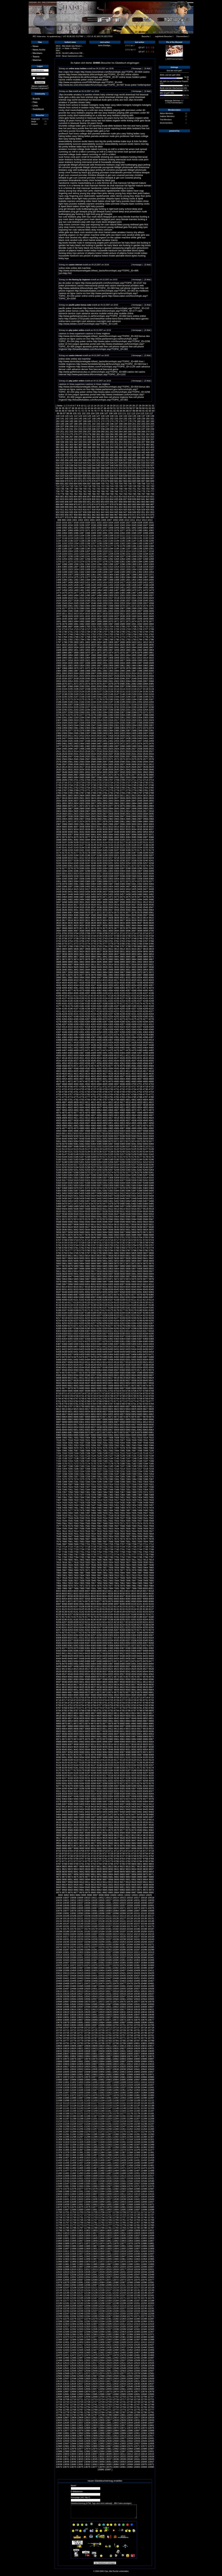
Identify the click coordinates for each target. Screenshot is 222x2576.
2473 (134, 743)
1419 (134, 582)
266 (130, 431)
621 (143, 473)
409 (80, 449)
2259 (76, 712)
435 (98, 452)
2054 (70, 681)
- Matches (36, 60)
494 (67, 460)
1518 (117, 598)
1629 (70, 616)
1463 (93, 590)
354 (130, 442)
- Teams (35, 56)
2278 (88, 715)
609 (89, 473)
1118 (65, 538)
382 (58, 447)
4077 (70, 990)
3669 (70, 928)
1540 (146, 600)
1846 (146, 647)
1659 (146, 618)
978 (67, 517)
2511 (59, 751)
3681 (140, 928)
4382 (65, 1037)
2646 (151, 769)
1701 (93, 626)
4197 (76, 1008)
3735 (59, 938)
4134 (105, 998)
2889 (82, 808)
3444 (146, 891)
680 (112, 481)
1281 (122, 561)
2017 (151, 673)
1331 (117, 569)
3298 (88, 871)
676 (94, 481)
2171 (59, 699)
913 (71, 509)
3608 (111, 917)
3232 (99, 860)
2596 (59, 764)
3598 (151, 915)
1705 (117, 626)
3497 (59, 902)
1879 (140, 652)
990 (121, 517)
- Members (36, 53)
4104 (128, 993)
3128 (88, 845)
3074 (70, 837)
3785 (151, 943)
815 (125, 496)
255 (80, 431)
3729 (122, 936)
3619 (76, 920)
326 (103, 439)
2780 (140, 790)
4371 (99, 1034)
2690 (111, 777)
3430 (65, 891)
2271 (146, 712)
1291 (82, 564)
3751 (151, 938)
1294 (99, 564)
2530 (70, 754)
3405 (117, 886)
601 (152, 470)
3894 (93, 962)
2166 (128, 696)
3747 (128, 938)
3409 (140, 886)
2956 (76, 819)
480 (103, 457)
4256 (122, 1016)
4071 (134, 988)
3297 (82, 871)
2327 (76, 722)
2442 (151, 738)
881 (125, 504)
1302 (146, 564)
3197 (93, 855)
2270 (140, 712)
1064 (146, 527)
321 (80, 439)
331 (125, 439)
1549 (99, 603)
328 (112, 439)
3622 (93, 920)
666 (148, 478)
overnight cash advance (108, 321)
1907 (105, 657)
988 (112, 517)
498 (85, 460)
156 (130, 418)
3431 (70, 891)
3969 (134, 972)
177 (125, 421)
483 (116, 457)
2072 (76, 683)
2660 (134, 772)
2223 (65, 707)
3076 (82, 837)
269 (143, 431)
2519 (105, 751)
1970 (76, 668)
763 (89, 491)
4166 (93, 1003)
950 (139, 512)
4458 (111, 1047)
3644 (122, 923)
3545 (140, 907)
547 (107, 465)
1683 (88, 624)
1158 (99, 543)
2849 (146, 800)
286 (121, 434)
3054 (151, 832)
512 (148, 460)
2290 (59, 717)
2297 (99, 717)
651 (80, 478)
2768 (70, 790)
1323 (70, 569)
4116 (99, 995)
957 (71, 514)
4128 (70, 998)
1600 (99, 611)
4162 (70, 1003)
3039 (65, 832)
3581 (151, 912)
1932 (151, 660)
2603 (99, 764)
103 (88, 413)
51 (115, 408)
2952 (151, 816)
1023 (105, 522)
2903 (65, 811)
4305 (111, 1024)
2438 (128, 738)
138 (148, 416)
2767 (65, 790)
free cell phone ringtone (128, 288)
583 (71, 470)
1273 (76, 561)
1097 (140, 533)
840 (139, 499)
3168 (122, 850)
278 (85, 434)
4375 (122, 1034)
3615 (151, 917)
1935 (70, 663)
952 (148, 512)
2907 (88, 811)
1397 (105, 579)
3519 (88, 904)
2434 (105, 738)
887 (152, 504)
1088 (88, 533)
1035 (76, 525)
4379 (146, 1034)
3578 (134, 912)
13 (92, 405)
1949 (151, 663)
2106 (76, 689)
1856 (105, 650)
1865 (59, 652)
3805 (70, 949)
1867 (70, 652)
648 (67, 478)
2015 (140, 673)
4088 (134, 990)
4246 (65, 1016)
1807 (117, 642)
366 (85, 444)
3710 (111, 933)
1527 (70, 600)
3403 (105, 886)
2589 (117, 761)
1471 (140, 590)
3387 (111, 884)
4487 (82, 1053)
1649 (88, 618)
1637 (117, 616)
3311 (65, 873)
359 (152, 442)
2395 (76, 733)
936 (76, 512)
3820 (59, 951)
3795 (111, 946)
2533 (88, 754)
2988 (65, 824)
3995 (88, 977)
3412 (59, 889)
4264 (70, 1019)
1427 (82, 585)
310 (130, 436)
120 (67, 416)
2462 (70, 743)
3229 (82, 860)
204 (148, 423)
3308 (146, 871)
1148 (140, 540)
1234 (146, 553)
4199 (88, 1008)
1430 (99, 585)
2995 (105, 824)
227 (152, 426)
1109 (111, 535)
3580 (146, 912)
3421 (111, 889)
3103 (140, 839)
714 (67, 486)
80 (108, 410)
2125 (88, 691)
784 (85, 494)
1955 (88, 665)
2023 (88, 676)
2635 (88, 769)
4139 (134, 998)
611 (98, 473)
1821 (99, 644)
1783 (76, 639)
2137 (59, 694)
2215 (117, 704)
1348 (117, 572)
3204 (134, 855)
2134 (140, 691)
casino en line (83, 293)
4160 (59, 1003)
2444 (65, 741)
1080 (140, 530)
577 (143, 468)
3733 (146, 936)
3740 (88, 938)
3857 (76, 956)
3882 (122, 959)
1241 (88, 556)
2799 (151, 793)
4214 (76, 1011)
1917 (65, 660)
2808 (105, 795)
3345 (65, 878)
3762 (117, 941)
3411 (151, 886)
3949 (117, 969)
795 (134, 494)
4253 (105, 1016)
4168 (105, 1003)
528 (121, 462)
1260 (99, 559)
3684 (59, 930)
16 (102, 405)
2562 (59, 759)
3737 (70, 938)
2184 (134, 699)
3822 (70, 951)
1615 (88, 613)
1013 (144, 520)
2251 (128, 709)
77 (99, 410)
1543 (65, 603)
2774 (105, 790)
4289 (117, 1021)
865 (152, 501)
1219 (59, 553)
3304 (122, 871)
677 (98, 481)
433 (89, 452)
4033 (111, 982)
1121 (82, 538)
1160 (111, 543)
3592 (117, 915)
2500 (93, 748)
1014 (150, 520)
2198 (117, 702)
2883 (146, 806)
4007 (59, 980)
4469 (76, 1050)
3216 (105, 858)
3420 (105, 889)
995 (143, 517)
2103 (59, 689)
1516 (105, 598)
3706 (88, 933)
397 (125, 447)
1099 (151, 533)
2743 (122, 785)
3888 (59, 962)
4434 (70, 1045)
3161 (82, 850)
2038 (76, 678)
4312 (151, 1024)
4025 (65, 982)
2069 (59, 683)
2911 (111, 811)
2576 (140, 759)
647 (62, 478)
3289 (134, 868)
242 (121, 429)
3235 (117, 860)
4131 (88, 998)
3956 (59, 972)
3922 (59, 967)
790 (112, 494)
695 (80, 483)
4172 (128, 1003)
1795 (146, 639)
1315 (122, 566)
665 (143, 478)
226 (148, 426)
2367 (111, 728)
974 (148, 514)
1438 (146, 585)
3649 (151, 923)
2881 (134, 806)
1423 (59, 585)
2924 (88, 813)
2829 (128, 798)
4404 (93, 1040)
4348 (65, 1032)
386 (76, 447)
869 (71, 504)
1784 (82, 639)
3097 (105, 839)
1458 (65, 590)
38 (73, 408)
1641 (140, 616)
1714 (70, 629)
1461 (82, 590)
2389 (140, 730)
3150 (117, 847)
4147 (82, 1001)
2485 (105, 746)
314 (148, 436)
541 (80, 465)
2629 (151, 767)
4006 (151, 977)
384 (67, 447)
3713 (128, 933)
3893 (88, 962)
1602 (111, 611)
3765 (134, 941)
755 (152, 488)
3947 (105, 969)
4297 (65, 1024)
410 (85, 449)
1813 (151, 642)
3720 (70, 936)
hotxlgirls (136, 105)
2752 (76, 787)
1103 (76, 535)
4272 (117, 1019)
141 (62, 418)
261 (107, 431)
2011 (117, 673)
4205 (122, 1008)
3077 (88, 837)
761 (80, 491)
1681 (76, 624)
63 (153, 408)
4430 (146, 1042)
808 (94, 496)
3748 (134, 938)
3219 (122, 858)
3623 (99, 920)
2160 (93, 696)
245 (134, 429)
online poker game (97, 296)
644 (148, 475)
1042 (117, 525)
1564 (88, 605)
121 (71, 416)
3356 (128, 878)
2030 (128, 676)
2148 (122, 694)
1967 (59, 668)
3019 (146, 826)
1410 (82, 582)
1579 (76, 608)
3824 (82, 951)
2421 (128, 735)
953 (152, 512)
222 (130, 426)
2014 (134, 673)
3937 (146, 967)
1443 (76, 587)
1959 (111, 665)
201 (134, 423)
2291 (65, 717)
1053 (82, 527)
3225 (59, 860)
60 (144, 408)
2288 (146, 715)
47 (102, 408)
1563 (82, 605)
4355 (105, 1032)
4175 (146, 1003)
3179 (88, 852)
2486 (111, 746)
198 (121, 423)
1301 (140, 564)
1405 (151, 579)
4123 (140, 995)
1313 (111, 566)
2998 (122, 824)
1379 (99, 577)
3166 (111, 850)
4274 (128, 1019)
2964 (122, 819)
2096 (117, 686)
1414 (105, 582)
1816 (70, 644)
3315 (88, 873)
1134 (59, 540)
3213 (88, 858)
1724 (128, 629)
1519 (122, 598)
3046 (105, 832)
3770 (65, 943)
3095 (93, 839)
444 (139, 452)
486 (130, 457)
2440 (140, 738)
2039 (82, 678)
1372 (59, 577)
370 (103, 444)
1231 (128, 553)
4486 (76, 1053)
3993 (76, 977)
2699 (65, 780)
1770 (99, 637)
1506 (146, 595)
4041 (59, 985)
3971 (146, 972)
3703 (70, 933)
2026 (105, 676)
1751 (88, 634)
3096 (99, 839)
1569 (117, 605)
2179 (105, 699)
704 (121, 483)
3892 (82, 962)
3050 (128, 832)
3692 (105, 930)
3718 (59, 936)
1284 (140, 561)
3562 (140, 910)
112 (129, 413)
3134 (122, 845)
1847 (151, 647)
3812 (111, 949)
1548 (93, 603)
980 (76, 517)
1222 (76, 553)
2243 (82, 709)
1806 (111, 642)
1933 (59, 663)
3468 (88, 897)
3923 (65, 967)
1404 (146, 579)
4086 (122, 990)
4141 (146, 998)
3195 (82, 855)
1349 (122, 572)
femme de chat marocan (111, 185)
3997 (99, 977)
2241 (70, 709)
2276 (76, 715)
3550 (70, 910)
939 (89, 512)
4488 (88, 1053)
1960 (117, 665)
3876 (88, 959)
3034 (134, 829)
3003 (151, 824)
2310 (76, 720)
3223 (146, 858)
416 (112, 449)
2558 (134, 756)
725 (116, 486)
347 (98, 442)
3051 (134, 832)
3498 (65, 902)
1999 (146, 670)
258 (94, 431)
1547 (88, 603)
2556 (122, 756)
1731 (70, 631)
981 (80, 517)
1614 (82, 613)
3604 (88, 917)
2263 (99, 712)
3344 (59, 878)
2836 (70, 800)
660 (121, 478)
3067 (128, 834)
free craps (64, 72)
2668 (82, 774)
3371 (117, 881)
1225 (93, 553)
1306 (70, 566)
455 (89, 455)
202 (139, 423)
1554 (128, 603)
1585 (111, 608)
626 (67, 475)
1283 (134, 561)
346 (94, 442)
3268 (111, 865)
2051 (151, 678)
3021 (59, 829)
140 (58, 418)
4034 (117, 982)
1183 (146, 546)
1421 (146, 582)
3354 (117, 878)
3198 (99, 855)
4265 (76, 1019)
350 (112, 442)
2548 (76, 756)
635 (107, 475)
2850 (151, 800)
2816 (151, 795)
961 (89, 514)
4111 (70, 995)
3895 (99, 962)
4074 (151, 988)
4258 (134, 1016)
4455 (93, 1047)
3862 (105, 956)
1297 (117, 564)
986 (103, 517)
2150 (134, 694)
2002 (65, 673)
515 (62, 462)
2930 (122, 813)
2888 (76, 808)
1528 (76, 600)
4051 (117, 985)
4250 (88, 1016)
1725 (134, 629)
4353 (93, 1032)
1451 (122, 587)
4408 (117, 1040)
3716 (146, 933)
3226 (65, 860)
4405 (99, 1040)
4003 (134, 977)
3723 (88, 936)
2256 (59, 712)
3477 (140, 897)
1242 (93, 556)
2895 (117, 808)
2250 (122, 709)
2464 (82, 743)
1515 (99, 598)
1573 (140, 605)
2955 (70, 819)
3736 (65, 938)
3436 (99, 891)
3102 (134, 839)
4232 (82, 1014)
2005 (82, 673)
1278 (105, 561)
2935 (151, 813)
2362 (82, 728)
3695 (122, 930)
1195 (117, 548)
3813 (117, 949)
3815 (128, 949)
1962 (128, 665)
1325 (82, 569)
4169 (111, 1003)
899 (107, 507)
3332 (88, 876)
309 (125, 436)
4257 (128, 1016)
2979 (111, 821)
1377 (88, 577)
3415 (76, 889)
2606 (117, 764)
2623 (117, 767)
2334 (117, 722)
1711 (151, 626)
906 (139, 507)
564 (85, 468)
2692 (122, 777)
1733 (82, 631)
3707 (93, 933)
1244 (105, 556)
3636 (76, 923)
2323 (151, 720)
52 (118, 408)
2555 (117, 756)
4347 (59, 1032)
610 (94, 473)
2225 (76, 707)
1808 (122, 642)
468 (148, 455)
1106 (93, 535)
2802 (70, 795)
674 (85, 481)
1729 (59, 631)
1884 (70, 655)
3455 (111, 894)
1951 (65, 665)
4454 (88, 1047)
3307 (140, 871)
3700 (151, 930)
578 (148, 468)
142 (67, 418)
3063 (105, 834)
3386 (105, 884)
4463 (140, 1047)
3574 (111, 912)
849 (80, 501)
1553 (122, 603)
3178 (82, 852)
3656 (93, 925)
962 (94, 514)
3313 (76, 873)
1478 (82, 592)
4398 (59, 1040)
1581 (88, 608)
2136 (151, 691)
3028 (99, 829)
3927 (88, 967)
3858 (82, 956)
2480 (76, 746)
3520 (93, 904)
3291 (146, 868)
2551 (93, 756)
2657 (117, 772)
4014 (99, 980)
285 (116, 434)
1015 (59, 522)
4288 (111, 1021)
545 (98, 465)
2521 (117, 751)
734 (58, 488)
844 (58, 501)
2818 (65, 798)
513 (152, 460)
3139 (151, 845)
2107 (82, 689)
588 (94, 470)
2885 (59, 808)
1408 (70, 582)
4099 (99, 993)
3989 (151, 975)
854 (103, 501)
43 (89, 408)
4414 (151, 1040)
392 (103, 447)
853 (98, 501)
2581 (70, 761)
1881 (151, 652)
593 (116, 470)
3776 (99, 943)
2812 (128, 795)
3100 (122, 839)
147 (89, 418)
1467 (117, 590)
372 (112, 444)
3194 (76, 855)
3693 (111, 930)
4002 (128, 977)
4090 (146, 990)
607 (80, 473)
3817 (140, 949)
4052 (122, 985)
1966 (151, 665)
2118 (146, 689)
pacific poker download (70, 308)
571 (116, 468)
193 (98, 423)
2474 (140, 743)
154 (121, 418)
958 (76, 514)
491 (152, 457)
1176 (105, 546)
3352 (105, 878)
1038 (93, 525)
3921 (151, 964)
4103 (122, 993)
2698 (59, 780)
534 (148, 462)
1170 (70, 546)
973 (143, 514)
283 (107, 434)
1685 (99, 624)
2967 (140, 819)
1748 (70, 634)
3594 (128, 915)
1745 (151, 631)
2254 (146, 709)
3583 (65, 915)
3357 (134, 878)
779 (62, 494)
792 (121, 494)
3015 (122, 826)
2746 (140, 785)
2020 (70, 676)
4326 (134, 1027)
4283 (82, 1021)
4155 (128, 1001)
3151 (122, 847)
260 (103, 431)
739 (80, 488)
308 (121, 436)
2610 (140, 764)
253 (71, 431)
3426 (140, 889)
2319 (128, 720)
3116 (117, 842)
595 (125, 470)
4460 (122, 1047)
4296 (59, 1024)
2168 (140, 696)
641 (134, 475)
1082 (151, 530)
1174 (93, 546)
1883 (65, 655)
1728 (151, 629)
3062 (99, 834)
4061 (76, 988)
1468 (122, 590)
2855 (82, 803)
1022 (99, 522)
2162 (105, 696)
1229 (117, 553)
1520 (128, 598)
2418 (111, 735)
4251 (93, 1016)
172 (103, 421)
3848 (122, 954)
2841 (99, 800)
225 (143, 426)
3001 (140, 824)
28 (140, 405)
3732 (140, 936)
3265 (93, 865)
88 (134, 410)
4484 (65, 1053)
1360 (88, 574)
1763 (59, 637)
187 (71, 423)
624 (58, 475)
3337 (117, 876)
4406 (105, 1040)
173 (107, 421)
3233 (105, 860)
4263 (65, 1019)
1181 (134, 546)
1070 (82, 530)
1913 (140, 657)
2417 (105, 735)
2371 (134, 728)
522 (94, 462)
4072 (140, 988)
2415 (93, 735)
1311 (99, 566)
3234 (111, 860)
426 (58, 452)
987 (107, 517)
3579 (140, 912)
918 (94, 509)
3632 (151, 920)
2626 (134, 767)
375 (125, 444)
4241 (134, 1014)
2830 (134, 798)
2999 (128, 824)
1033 (65, 525)
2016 (146, 673)
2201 (134, 702)
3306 (134, 871)
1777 (140, 637)
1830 (151, 644)
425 (152, 449)
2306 (151, 717)
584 (76, 470)
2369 (122, 728)
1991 (99, 670)
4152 (111, 1001)
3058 (76, 834)
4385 (82, 1037)
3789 (76, 946)
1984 (59, 670)
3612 (134, 917)
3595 (134, 915)
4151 (105, 1001)
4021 (140, 980)
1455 (146, 587)
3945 (93, 969)
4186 (111, 1006)
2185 (140, 699)
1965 (146, 665)
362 (67, 444)
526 (112, 462)
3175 (65, 852)
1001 (75, 520)
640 (130, 475)
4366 (70, 1034)
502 (103, 460)
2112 (111, 689)
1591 (146, 608)
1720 (105, 629)
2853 (70, 803)
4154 (122, 1001)
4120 (122, 995)
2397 (88, 733)
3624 (105, 920)
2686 (88, 777)
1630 (76, 616)
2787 (82, 793)
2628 (146, 767)
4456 (99, 1047)
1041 (111, 525)
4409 (122, 1040)
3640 (99, 923)
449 (62, 455)
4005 (146, 977)
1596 (76, 611)
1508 (59, 598)
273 (62, 434)
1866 (65, 652)
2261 (88, 712)
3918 (134, 964)
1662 (65, 621)
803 (71, 496)
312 (139, 436)
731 (143, 486)
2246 (99, 709)
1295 (105, 564)
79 (105, 410)
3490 (117, 899)
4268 (93, 1019)
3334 (99, 876)
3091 (70, 839)
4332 (70, 1029)
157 (134, 418)
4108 (151, 993)
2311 (82, 720)
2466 (93, 743)
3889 (65, 962)
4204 (117, 1008)
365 (80, 444)
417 (116, 449)
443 (134, 452)
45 (95, 408)
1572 (134, 605)
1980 (134, 668)
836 (121, 499)
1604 (122, 611)
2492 (146, 746)
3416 (82, 889)
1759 (134, 634)
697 (89, 483)
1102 (70, 535)
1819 (88, 644)
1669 (105, 621)
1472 (146, 590)
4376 (128, 1034)
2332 (105, 722)
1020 (88, 522)
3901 (134, 962)
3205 (140, 855)
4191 (140, 1006)
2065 (134, 681)
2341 (59, 725)
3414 (70, 889)
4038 (140, 982)
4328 (146, 1027)
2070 (65, 683)
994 (139, 517)
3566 (65, 912)
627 (71, 475)
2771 (88, 790)
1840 (111, 647)
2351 (117, 725)
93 (150, 410)
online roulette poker (76, 79)
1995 (122, 670)
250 (58, 431)
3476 (134, 897)
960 (85, 514)
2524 (134, 751)
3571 (93, 912)
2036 (65, 678)
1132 (146, 538)
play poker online (84, 341)
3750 (146, 938)
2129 (111, 691)
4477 (122, 1050)
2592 (134, 761)
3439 (117, 891)
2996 (111, 824)
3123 (59, 845)
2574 (128, 759)
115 (142, 413)
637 (116, 475)
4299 (76, 1024)
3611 (128, 917)
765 (98, 491)
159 (143, 418)
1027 (128, 522)
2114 (122, 689)
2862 (122, 803)
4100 (105, 993)
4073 (146, 988)
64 (57, 410)
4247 (70, 1016)
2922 (76, 813)
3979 (93, 975)
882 (130, 504)
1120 (76, 538)
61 (147, 408)
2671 (99, 774)
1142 (105, 540)
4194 (59, 1008)
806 (85, 496)
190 (85, 423)
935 (71, 512)
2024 (93, 676)
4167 (99, 1003)
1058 (111, 527)
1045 (134, 525)
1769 (93, 637)
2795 (128, 793)
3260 (65, 865)
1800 (76, 642)
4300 (82, 1024)
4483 (59, 1053)
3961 (88, 972)
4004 (140, 977)
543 (89, 465)
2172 (65, 699)
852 (94, 501)
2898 (134, 808)
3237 (128, 860)
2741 (111, 785)
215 (98, 426)
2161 (99, 696)
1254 (65, 559)
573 (125, 468)
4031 (99, 982)
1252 (151, 556)
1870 (88, 652)
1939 (93, 663)
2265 (111, 712)
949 (134, 512)
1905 (93, 657)
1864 (151, 650)
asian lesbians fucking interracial (109, 159)
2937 (65, 816)
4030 (93, 982)
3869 (146, 956)
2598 (70, 764)
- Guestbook (37, 109)
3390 (128, 884)
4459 (117, 1047)
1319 (146, 566)
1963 (134, 665)
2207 (70, 704)
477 (89, 457)
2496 (70, 748)
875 (98, 504)
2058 (93, 681)
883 (134, 504)
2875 (99, 806)
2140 (76, 694)
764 (94, 491)
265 (125, 431)
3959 (76, 972)
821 (152, 496)
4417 (70, 1042)
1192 (99, 548)
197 (116, 423)
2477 (59, 746)
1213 (122, 551)
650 (76, 478)
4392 (122, 1037)
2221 (151, 704)
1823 (111, 644)
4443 (122, 1045)
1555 (134, 603)
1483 (111, 592)
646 (58, 478)
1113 (134, 535)
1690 (128, 624)
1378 (93, 577)
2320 (134, 720)
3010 (93, 826)
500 (94, 460)
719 (89, 486)
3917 (128, 964)
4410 (128, 1040)
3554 (93, 910)
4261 (151, 1016)
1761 (146, 634)
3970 (140, 972)
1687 (111, 624)
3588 (93, 915)
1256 (76, 559)
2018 (59, 676)
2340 (151, 722)
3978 (88, 975)
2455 (128, 741)
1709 (140, 626)
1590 (140, 608)
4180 (76, 1006)
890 (67, 507)
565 (89, 468)
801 (62, 496)
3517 (76, 904)
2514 (76, 751)
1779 (151, 637)
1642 (146, 616)
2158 (82, 696)
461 (116, 455)
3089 (59, 839)
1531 (93, 600)
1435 (128, 585)
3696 (128, 930)
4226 (146, 1011)
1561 (70, 605)
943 (107, 512)
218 (112, 426)
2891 (93, 808)
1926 (117, 660)
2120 (59, 691)
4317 (82, 1027)
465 (134, 455)
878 (112, 504)
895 (89, 507)
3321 (122, 873)
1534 (111, 600)
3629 (134, 920)
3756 (82, 941)
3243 (65, 863)
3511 (140, 902)
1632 (88, 616)
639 (125, 475)
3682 (146, 928)
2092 (93, 686)
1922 (93, 660)
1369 (140, 574)
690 (58, 483)
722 (103, 486)
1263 (117, 559)
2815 (146, 795)
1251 (146, 556)
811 (107, 496)
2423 (140, 735)
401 (143, 447)
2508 (140, 748)
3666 (151, 925)
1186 (65, 548)
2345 (82, 725)
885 (143, 504)
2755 (93, 787)
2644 (140, 769)
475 (80, 457)
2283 (117, 715)
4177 (59, 1006)
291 (143, 434)
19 (111, 405)
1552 (117, 603)
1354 (151, 572)
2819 (70, 798)
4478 (128, 1050)
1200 (146, 548)
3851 (140, 954)
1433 (117, 585)
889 (62, 507)
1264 (122, 559)
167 (80, 421)
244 (130, 429)
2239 (59, 709)
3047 (111, 832)
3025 (82, 829)
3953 (140, 969)
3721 (76, 936)
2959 (93, 819)
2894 (111, 808)
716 (76, 486)
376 (130, 444)
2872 (82, 806)
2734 (70, 785)
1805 (105, 642)
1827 (134, 644)
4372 (105, 1034)
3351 (99, 878)
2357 (151, 725)
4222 (122, 1011)
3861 (99, 956)
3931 (111, 967)
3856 (70, 956)
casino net (132, 372)
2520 (111, 751)
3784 (146, 943)
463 (125, 455)
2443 (59, 741)
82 (115, 410)
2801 (65, 795)
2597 (65, 764)
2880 (128, 806)
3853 (151, 954)
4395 (140, 1037)
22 (121, 405)
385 (71, 447)
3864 (117, 956)
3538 (99, 907)
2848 (140, 800)
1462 (88, 590)
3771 (70, 943)
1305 (65, 566)
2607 (122, 764)
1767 (82, 637)
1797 (59, 642)
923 (116, 509)
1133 (151, 538)
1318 (140, 566)
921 (107, 509)
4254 (111, 1016)
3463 (59, 897)
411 (89, 449)
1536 (122, 600)
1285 (146, 561)
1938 (88, 663)
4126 (59, 998)
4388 (99, 1037)
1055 (93, 527)
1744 (146, 631)
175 (116, 421)
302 (94, 436)
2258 (70, 712)
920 (103, 509)
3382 (82, 884)
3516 (70, 904)
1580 (82, 608)
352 (121, 442)
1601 (105, 611)
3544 (134, 907)
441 (125, 452)
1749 (76, 634)
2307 (59, 720)
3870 (151, 956)
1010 (127, 520)
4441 (111, 1045)
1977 (117, 668)
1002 (81, 520)
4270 (105, 1019)
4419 (82, 1042)
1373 (65, 577)
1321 (59, 569)
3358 (140, 878)
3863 (111, 956)
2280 (99, 715)
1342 (82, 572)
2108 (88, 689)
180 (139, 421)
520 (85, 462)
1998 (140, 670)
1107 (99, 535)
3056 (65, 834)
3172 (146, 850)
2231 (111, 707)
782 (76, 494)
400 (139, 447)
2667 (76, 774)
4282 (76, 1021)
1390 (65, 579)
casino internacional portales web (126, 285)
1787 (99, 639)
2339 (146, 722)
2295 (88, 717)
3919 (140, 964)
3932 (117, 967)
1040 (105, 525)
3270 (122, 865)
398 (130, 447)
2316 (111, 720)
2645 (146, 769)
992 (130, 517)
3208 (59, 858)
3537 (93, 907)
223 (134, 426)
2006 (88, 673)
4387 (93, 1037)
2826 (111, 798)
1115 (146, 535)
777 (152, 491)
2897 (128, 808)
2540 (128, 754)
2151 (140, 694)
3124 (65, 845)
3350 (93, 878)
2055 (76, 681)
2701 (76, 780)
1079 (134, 530)
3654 (82, 925)
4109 (59, 995)
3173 (151, 850)
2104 (65, 689)
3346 (70, 878)
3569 (82, 912)
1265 (128, 559)
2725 (117, 782)
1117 (59, 538)
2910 (105, 811)
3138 (146, 845)
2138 (65, 694)
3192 (65, 855)
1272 (70, 561)
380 (148, 444)
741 (89, 488)
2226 (82, 707)
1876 (122, 652)
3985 (128, 975)
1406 (59, 582)
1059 (117, 527)
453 (80, 455)
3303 (117, 871)
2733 (65, 785)
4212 (65, 1011)
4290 (122, 1021)
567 (98, 468)
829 (89, 499)
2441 (146, 738)
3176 (70, 852)
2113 (117, 689)
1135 (65, 540)
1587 (122, 608)
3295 (70, 871)
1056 (99, 527)
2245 (93, 709)
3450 (82, 894)
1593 (59, 611)
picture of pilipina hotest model (124, 253)
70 (76, 410)
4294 (146, 1021)
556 (148, 465)
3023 (70, 829)
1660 (151, 618)
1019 (82, 522)
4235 (99, 1014)
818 (139, 496)
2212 (99, 704)
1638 (122, 616)
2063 (122, 681)
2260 (82, 712)
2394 (70, 733)
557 (152, 465)
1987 (76, 670)
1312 (105, 566)
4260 (146, 1016)
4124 (146, 995)
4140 (140, 998)
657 (107, 478)
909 (152, 507)
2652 (88, 772)
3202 (122, 855)
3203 (128, 855)
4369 (88, 1034)
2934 (146, 813)
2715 (59, 782)
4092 (59, 993)
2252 (134, 709)
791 (116, 494)
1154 (76, 543)
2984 (140, 821)
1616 (93, 613)
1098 (146, 533)
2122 (70, 691)
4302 (93, 1024)
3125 (70, 845)
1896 (140, 655)
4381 (59, 1037)
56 (131, 408)
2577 (146, 759)
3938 (151, 967)
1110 (117, 535)
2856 (88, 803)
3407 (128, 886)
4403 (88, 1040)
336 (148, 439)
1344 (93, 572)
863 (143, 501)
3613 (140, 917)
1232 (134, 553)
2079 (117, 683)
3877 (93, 959)
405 (62, 449)
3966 (117, 972)
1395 (93, 579)
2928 (111, 813)
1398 (111, 579)
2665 (65, 774)
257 (89, 431)
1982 (146, 668)
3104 (146, 839)
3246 (82, 863)
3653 (76, 925)
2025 (99, 676)
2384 (111, 730)
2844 (117, 800)
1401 (128, 579)
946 (121, 512)
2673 (111, 774)
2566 (82, 759)
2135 (146, 691)
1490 (151, 592)
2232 (117, 707)
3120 (140, 842)
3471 (105, 897)
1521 (134, 598)
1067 (65, 530)
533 (143, 462)
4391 (117, 1037)
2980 (117, 821)
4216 (88, 1011)
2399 (99, 733)
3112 (93, 842)
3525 (122, 904)
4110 (65, 995)
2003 (70, 673)
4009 (70, 980)
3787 (65, 946)
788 (103, 494)
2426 (59, 738)
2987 (59, 824)
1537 (128, 600)
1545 (76, 603)
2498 (82, 748)
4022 (146, 980)
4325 (128, 1027)
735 (62, 488)
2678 (140, 774)
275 (71, 434)
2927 (105, 813)
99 (71, 413)
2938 (70, 816)
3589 (99, 915)
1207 (88, 551)
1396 (99, 579)
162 (58, 421)
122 (76, 416)
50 (111, 408)
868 (67, 504)
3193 (70, 855)
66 (63, 410)
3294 (65, 871)
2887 (70, 808)
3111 (88, 842)
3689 (88, 930)
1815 (65, 644)
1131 (140, 538)
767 (107, 491)
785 (89, 494)
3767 (146, 941)
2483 (93, 746)
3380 (70, 884)
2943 (99, 816)
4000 (117, 977)
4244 (151, 1014)
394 (112, 447)
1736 (99, 631)
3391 (134, 884)
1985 (65, 670)
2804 (82, 795)
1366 (122, 574)
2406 (140, 733)
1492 (65, 595)
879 (116, 504)
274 (67, 434)
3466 (76, 897)
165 (71, 421)
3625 (111, 920)
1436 (134, 585)
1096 (134, 533)
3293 (59, 871)
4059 (65, 988)
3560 (128, 910)
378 (139, 444)
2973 (76, 821)
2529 (65, 754)
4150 (99, 1001)
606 (76, 473)
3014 (117, 826)
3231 (93, 860)
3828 (105, 951)
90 (140, 410)
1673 (128, 621)
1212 (117, 551)
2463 (76, 743)
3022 (65, 829)
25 (130, 405)
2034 (151, 676)
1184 (151, 546)
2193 (88, 702)
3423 (122, 889)
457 (98, 455)
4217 (93, 1011)
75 (92, 410)
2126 (93, 691)
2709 (122, 780)
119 (62, 416)
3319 (111, 873)
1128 (122, 538)
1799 (70, 642)
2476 (151, 743)
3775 (93, 943)
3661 (122, 925)
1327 (93, 569)
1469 (128, 590)
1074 (105, 530)
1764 (65, 637)
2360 (70, 728)
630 (85, 475)
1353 (146, 572)
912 (67, 509)
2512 (65, 751)
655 (98, 478)
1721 (111, 629)
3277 (65, 868)
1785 (88, 639)
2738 (93, 785)
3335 (105, 876)
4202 (105, 1008)
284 (112, 434)
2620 (99, 767)
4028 (82, 982)
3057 (70, 834)
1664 (76, 621)
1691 (134, 624)
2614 (65, 767)
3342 (146, 876)
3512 (146, 902)
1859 (122, 650)
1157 (93, 543)
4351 (82, 1032)
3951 (128, 969)
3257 (146, 863)
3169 (128, 850)
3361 (59, 881)
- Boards (35, 98)
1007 (110, 520)
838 (130, 499)
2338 (140, 722)
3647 (140, 923)
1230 (122, 553)
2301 (122, 717)
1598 (88, 611)
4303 (99, 1024)
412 (94, 449)
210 (76, 426)
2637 (99, 769)
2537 (111, 754)
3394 (151, 884)
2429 (76, 738)
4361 (140, 1032)
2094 (105, 686)
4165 (88, 1003)
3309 (151, 871)
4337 (99, 1029)
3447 (65, 894)
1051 (70, 527)
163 (62, 421)
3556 (105, 910)
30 (146, 405)
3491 (122, 899)
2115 (128, 689)
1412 (93, 582)
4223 (128, 1011)
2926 (99, 813)
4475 (111, 1050)
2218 (134, 704)
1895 (134, 655)
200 (130, 423)
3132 (111, 845)
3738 (76, 938)
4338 (105, 1029)
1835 (82, 647)
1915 (151, 657)
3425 (134, 889)
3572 (99, 912)
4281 (70, 1021)
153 (116, 418)
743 (98, 488)
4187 (117, 1006)
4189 (128, 1006)
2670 (93, 774)
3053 (146, 832)
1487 (134, 592)
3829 (111, 951)
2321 (140, 720)
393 (107, 447)
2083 (140, 683)
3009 (88, 826)
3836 (151, 951)
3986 (134, 975)
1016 (65, 522)
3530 (151, 904)
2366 (105, 728)
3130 (99, 845)
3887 (151, 959)
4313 (59, 1027)
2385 (117, 730)
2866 (146, 803)
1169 (65, 546)
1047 (146, 525)
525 (107, 462)
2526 (146, 751)
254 (76, 431)
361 (62, 444)
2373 (146, 728)
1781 (65, 639)
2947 (122, 816)
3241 (151, 860)
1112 (128, 535)
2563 (65, 759)
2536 (105, 754)
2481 (82, 746)
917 (89, 509)
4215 (82, 1011)
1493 (70, 595)
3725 (99, 936)
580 (58, 470)
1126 (111, 538)
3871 (59, 959)
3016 (128, 826)
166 (76, 421)
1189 (82, 548)
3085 (134, 837)
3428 (151, 889)
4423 (105, 1042)
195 (107, 423)
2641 (122, 769)
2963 (117, 819)
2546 (65, 756)
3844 (99, 954)
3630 (140, 920)
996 (148, 517)
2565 (76, 759)
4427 (128, 1042)
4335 (88, 1029)
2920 (65, 813)
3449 (76, 894)
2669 (88, 774)
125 (89, 416)
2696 (146, 777)
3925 (76, 967)
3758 (93, 941)
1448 (105, 587)
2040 (88, 678)
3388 (117, 884)
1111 (122, 535)
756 (58, 491)
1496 (88, 595)
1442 (70, 587)
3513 (151, 902)
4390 (111, 1037)
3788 (70, 946)
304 (103, 436)
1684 (93, 624)
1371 (151, 574)
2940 (82, 816)
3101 (128, 839)
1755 (111, 634)
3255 (134, 863)
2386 (122, 730)
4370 (93, 1034)
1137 (76, 540)
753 (143, 488)
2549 (82, 756)
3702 (65, 933)
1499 (105, 595)
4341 (122, 1029)
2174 (76, 699)
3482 (70, 899)
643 (143, 475)
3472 (111, 897)
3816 (134, 949)
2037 (70, 678)
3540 (111, 907)
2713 (146, 780)
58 (137, 408)
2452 (111, 741)
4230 (70, 1014)
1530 (88, 600)
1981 (140, 668)
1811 (140, 642)
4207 (134, 1008)
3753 (65, 941)
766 (103, 491)
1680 (70, 624)
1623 (134, 613)
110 (120, 413)
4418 (76, 1042)
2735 (76, 785)
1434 (122, 585)
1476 (70, 592)
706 (130, 483)
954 (58, 514)
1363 (105, 574)
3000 (134, 824)
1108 (105, 535)
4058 (59, 988)
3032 (122, 829)
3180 (93, 852)
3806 (76, 949)
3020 (151, 826)
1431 (105, 585)
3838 (65, 954)
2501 (99, 748)
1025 (117, 522)
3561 (134, 910)
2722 (99, 782)
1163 (128, 543)
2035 (59, 678)
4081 (93, 990)
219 (116, 426)
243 (125, 429)
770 (121, 491)
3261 (70, 865)
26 (134, 405)
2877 (111, 806)
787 (98, 494)
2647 (59, 772)
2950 (140, 816)
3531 (59, 907)
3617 (65, 920)
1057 (105, 527)
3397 (70, 886)
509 (134, 460)
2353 (128, 725)
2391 (151, 730)
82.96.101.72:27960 (75, 36)
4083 (105, 990)
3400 (88, 886)
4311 (146, 1024)
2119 (151, 689)
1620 (117, 613)
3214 (93, 858)
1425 (70, 585)
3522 (105, 904)
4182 (88, 1006)
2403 (122, 733)
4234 (93, 1014)
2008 (99, 673)
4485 (70, 1053)
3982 (111, 975)
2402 (117, 733)
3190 (151, 852)
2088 (70, 686)
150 (103, 418)
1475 (65, 592)
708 (139, 483)
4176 (151, 1003)
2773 (99, 790)
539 (71, 465)
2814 (140, 795)
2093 (99, 686)
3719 (65, 936)
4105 (134, 993)
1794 (140, 639)
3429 (59, 891)
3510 (134, 902)
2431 (88, 738)
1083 (59, 533)
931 (152, 509)
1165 (140, 543)
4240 (128, 1014)
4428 (134, 1042)
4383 (70, 1037)
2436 (117, 738)
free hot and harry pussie (97, 128)
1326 (88, 569)
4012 (88, 980)
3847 (117, 954)
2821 (82, 798)
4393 (128, 1037)
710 (148, 483)
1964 (140, 665)
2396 (82, 733)
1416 (117, 582)
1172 (82, 546)
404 (58, 449)
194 (103, 423)
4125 (151, 995)
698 (94, 483)
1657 (134, 618)
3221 (134, 858)
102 (84, 413)
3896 (105, 962)
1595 (70, 611)
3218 (117, 858)
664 (139, 478)
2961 (105, 819)
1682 (82, 624)
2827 (117, 798)
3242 (59, 863)
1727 (146, 629)
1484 (117, 592)
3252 (117, 863)
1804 (99, 642)
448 (58, 455)
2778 (128, 790)
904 (130, 507)
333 (134, 439)
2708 (117, 780)
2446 (76, 741)
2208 (76, 704)
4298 (70, 1024)
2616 (76, 767)
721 (98, 486)
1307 (76, 566)
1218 (151, 551)
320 (76, 439)
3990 (59, 977)
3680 (134, 928)
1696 (65, 626)
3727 (111, 936)
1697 (70, 626)
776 (148, 491)
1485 (122, 592)
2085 (151, 683)
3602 (76, 917)
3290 (140, 868)
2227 (88, 707)
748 (121, 488)
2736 (82, 785)
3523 (111, 904)
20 (114, 405)
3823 (76, 951)
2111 (105, 689)
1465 (105, 590)
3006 (70, 826)
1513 (88, 598)
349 (107, 442)
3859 (88, 956)
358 (148, 442)
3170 (134, 850)
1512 (82, 598)
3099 (117, 839)
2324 (59, 722)
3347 (76, 878)
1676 (146, 621)
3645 (128, 923)
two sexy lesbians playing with (113, 112)
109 (115, 413)
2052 (59, 681)
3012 (105, 826)
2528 (59, 754)
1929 (134, 660)
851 (89, 501)
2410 (65, 735)
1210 (105, 551)
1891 (111, 655)
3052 (140, 832)
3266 (99, 865)
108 (111, 413)
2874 (93, 806)
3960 (82, 972)
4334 (82, 1029)
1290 (76, 564)
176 (121, 421)
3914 (111, 964)
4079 (82, 990)
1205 (76, 551)
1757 (122, 634)
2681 (59, 777)
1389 (59, 579)
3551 (76, 910)
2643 (134, 769)
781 (71, 494)
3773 (82, 943)
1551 (111, 603)
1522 (140, 598)
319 (71, 439)
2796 (134, 793)
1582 (93, 608)
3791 (88, 946)
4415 (59, 1042)
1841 (117, 647)
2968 (146, 819)
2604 (105, 764)
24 (127, 405)
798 (148, 494)
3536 (88, 907)
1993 (111, 670)
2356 (146, 725)
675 (89, 481)
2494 (59, 748)
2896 (122, 808)
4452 (76, 1047)
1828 (140, 644)
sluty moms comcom (96, 227)
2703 (88, 780)
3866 (128, 956)
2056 (82, 681)
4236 (105, 1014)
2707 (111, 780)
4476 (117, 1050)
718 (85, 486)
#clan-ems (41, 36)
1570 (122, 605)
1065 (151, 527)
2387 (128, 730)
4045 (82, 985)
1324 (76, 569)
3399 (82, 886)
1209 (99, 551)
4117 (105, 995)
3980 (99, 975)
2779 (134, 790)
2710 (128, 780)
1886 (82, 655)
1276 (93, 561)
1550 (105, 603)
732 (148, 486)
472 (67, 457)
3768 (151, 941)
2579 (59, 761)
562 (76, 468)
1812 (146, 642)
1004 (92, 520)
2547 (70, 756)
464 (130, 455)
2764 (146, 787)
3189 (146, 852)
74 (89, 410)
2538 (117, 754)
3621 (88, 920)
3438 (111, 891)
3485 (88, 899)
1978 (122, 668)
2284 (122, 715)
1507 (151, 595)
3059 (82, 834)
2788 (88, 793)
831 (98, 499)
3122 (151, 842)
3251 (111, 863)
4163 (76, 1003)
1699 (82, 626)
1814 (59, 644)
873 (89, 504)
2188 (59, 702)
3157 (59, 850)
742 (94, 488)
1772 (111, 637)
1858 (117, 650)
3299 (93, 871)
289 (134, 434)
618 (130, 473)
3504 (99, 902)
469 (152, 455)
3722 (82, 936)
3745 (117, 938)
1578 (70, 608)
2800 (59, 795)
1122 (88, 538)
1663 (70, 621)
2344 (76, 725)
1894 (128, 655)
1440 (59, 587)
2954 (65, 819)
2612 (151, 764)
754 (148, 488)
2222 (59, 707)
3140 (59, 847)
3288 (128, 868)
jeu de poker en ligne (69, 283)
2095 (111, 686)
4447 (146, 1045)
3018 (140, 826)
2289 (151, 715)
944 (112, 512)
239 (107, 429)
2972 (70, 821)
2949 (134, 816)
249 (152, 429)
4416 (65, 1042)
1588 (128, 608)
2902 (59, 811)
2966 (134, 819)
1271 (65, 561)
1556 (140, 603)
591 (107, 470)
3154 (140, 847)
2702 (82, 780)
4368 (82, 1034)
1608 (146, 611)
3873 (70, 959)
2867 (151, 803)
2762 (134, 787)
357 (143, 442)
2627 (140, 767)
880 (121, 504)
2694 (134, 777)
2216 (122, 704)
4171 (122, 1003)
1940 (99, 663)
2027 (111, 676)
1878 (134, 652)
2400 (105, 733)
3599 (59, 917)
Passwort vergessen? (40, 88)
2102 (151, 686)
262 (112, 431)
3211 (76, 858)
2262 (93, 712)
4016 (111, 980)
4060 (70, 988)
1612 (70, 613)
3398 (76, 886)
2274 (65, 715)
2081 (128, 683)
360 (58, 444)
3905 (59, 964)
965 (107, 514)
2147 (117, 694)
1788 (105, 639)
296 (67, 436)
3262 (76, 865)
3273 (140, 865)
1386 (140, 577)
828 (85, 499)
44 (92, 408)
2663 (151, 772)
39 (76, 408)
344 (85, 442)
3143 (76, 847)
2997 (117, 824)
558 (58, 468)
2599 (76, 764)
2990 (76, 824)
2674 (117, 774)
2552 (99, 756)
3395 (59, 886)
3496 (151, 899)
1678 (59, 624)
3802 (151, 946)
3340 (134, 876)
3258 (151, 863)
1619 (111, 613)
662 (130, 478)
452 (76, 455)
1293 (93, 564)
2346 (88, 725)
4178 (65, 1006)
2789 (93, 793)
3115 (111, 842)
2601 (88, 764)
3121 (146, 842)
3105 (151, 839)
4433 (65, 1045)
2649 (70, 772)
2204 (151, 702)
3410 (146, 886)
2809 (111, 795)
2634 (82, 769)
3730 (128, 936)
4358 (122, 1032)
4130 (82, 998)
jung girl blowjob (96, 211)
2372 (140, 728)
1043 (122, 525)
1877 (128, 652)
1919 (76, 660)
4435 (76, 1045)
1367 (128, 574)
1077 (122, 530)
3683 (151, 928)
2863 (128, 803)
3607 (105, 917)
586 (85, 470)
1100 (59, 535)
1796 (151, 639)
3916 (122, 964)
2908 (93, 811)
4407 (111, 1040)
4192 (146, 1006)
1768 (88, 637)
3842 (88, 954)
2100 (140, 686)
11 (85, 405)
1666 (88, 621)
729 (134, 486)
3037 (151, 829)
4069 (122, 988)
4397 (151, 1037)
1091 (105, 533)
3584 (70, 915)
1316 (128, 566)
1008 (115, 520)
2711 (134, 780)
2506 (128, 748)
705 (125, 483)
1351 (134, 572)
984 (94, 517)
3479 (151, 897)
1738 (111, 631)
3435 (93, 891)
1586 (117, 608)
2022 (82, 676)
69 (73, 410)
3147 (99, 847)
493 (62, 460)
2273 (59, 715)
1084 (65, 533)
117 (151, 413)
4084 (111, 990)
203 (143, 423)
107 (106, 413)
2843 (111, 800)
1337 (151, 569)
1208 (93, 551)
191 (89, 423)
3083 (122, 837)
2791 (105, 793)
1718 (93, 629)
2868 (59, 806)
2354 (134, 725)
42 (86, 408)
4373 (111, 1034)
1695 (59, 626)
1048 (151, 525)
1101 (65, 535)
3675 (105, 928)
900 (112, 507)
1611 (65, 613)
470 (58, 457)
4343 (134, 1029)
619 (134, 473)
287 (125, 434)
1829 (146, 644)
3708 (99, 933)
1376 (82, 577)
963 (98, 514)
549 (116, 465)
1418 (128, 582)
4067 (111, 988)
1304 (59, 566)
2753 (82, 787)
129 (107, 416)
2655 (105, 772)
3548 (59, 910)
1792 (128, 639)
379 (143, 444)
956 (67, 514)
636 (112, 475)
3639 (93, 923)
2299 (111, 717)
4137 (122, 998)
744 (103, 488)
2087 (65, 686)
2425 (151, 735)
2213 (105, 704)
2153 (151, 694)
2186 (146, 699)
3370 (111, 881)
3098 (111, 839)
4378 (140, 1034)
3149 (111, 847)
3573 (105, 912)
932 (58, 512)
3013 (111, 826)
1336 (146, 569)
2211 (93, 704)
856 (112, 501)
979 (71, 517)
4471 (88, 1050)
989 (116, 517)
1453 (134, 587)
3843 (93, 954)
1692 (140, 624)
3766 (140, 941)
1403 (140, 579)
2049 (140, 678)
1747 (65, 634)
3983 (117, 975)
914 (76, 509)
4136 (117, 998)
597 (134, 470)
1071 (88, 530)
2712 (140, 780)
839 (134, 499)
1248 (128, 556)
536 (58, 465)
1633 (93, 616)
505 (116, 460)
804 (76, 496)
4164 (82, 1003)
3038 (59, 832)
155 (125, 418)
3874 (76, 959)
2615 (70, 767)
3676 (111, 928)
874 (94, 504)
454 (85, 455)
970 (130, 514)
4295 (151, 1021)
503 (107, 460)
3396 (65, 886)
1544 (70, 603)
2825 (105, 798)
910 (58, 509)
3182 (105, 852)
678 (103, 481)
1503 (128, 595)
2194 (93, 702)
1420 (140, 582)
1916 (59, 660)
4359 (128, 1032)
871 (80, 504)
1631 (82, 616)
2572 (117, 759)
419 (125, 449)
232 (76, 429)
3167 (117, 850)
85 (124, 410)
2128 (105, 691)
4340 (117, 1029)
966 (112, 514)
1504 (134, 595)
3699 (146, 930)
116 (147, 413)
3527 (134, 904)
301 (89, 436)
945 (116, 512)
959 (80, 514)
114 (138, 413)
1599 (93, 611)
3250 (105, 863)
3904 (151, 962)
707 (134, 483)
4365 (65, 1034)
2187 (151, 699)
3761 (111, 941)
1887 (88, 655)
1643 (151, 616)
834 (112, 499)
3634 (65, 923)
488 (139, 457)
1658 (140, 618)
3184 (117, 852)
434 (94, 452)
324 (94, 439)
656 (103, 478)
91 (144, 410)
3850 (134, 954)
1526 (65, 600)
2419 (117, 735)
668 (58, 481)
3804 (65, 949)
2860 (111, 803)
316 (58, 439)
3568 (76, 912)
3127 (82, 845)
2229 (99, 707)
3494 (140, 899)
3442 (134, 891)
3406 (122, 886)
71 (79, 410)
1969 (70, 668)
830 (94, 499)
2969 (151, 819)
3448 (70, 894)
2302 (128, 717)
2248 (111, 709)
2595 (151, 761)
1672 (122, 621)
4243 (146, 1014)
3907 (70, 964)
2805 (88, 795)
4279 (59, 1021)
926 (130, 509)
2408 (151, 733)
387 (80, 447)
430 (76, 452)
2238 (151, 707)
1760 (140, 634)
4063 (88, 988)
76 (95, 410)
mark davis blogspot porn (102, 219)
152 (112, 418)
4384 (76, 1037)
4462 (134, 1047)
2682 (65, 777)
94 (153, 410)
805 (80, 496)
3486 (93, 899)
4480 (140, 1050)
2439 (134, 738)
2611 (146, 764)
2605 (111, 764)
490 (148, 457)
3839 (70, 954)
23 (124, 405)
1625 (146, 613)
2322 (146, 720)
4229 (65, 1014)
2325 (65, 722)
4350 (76, 1032)
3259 (59, 865)
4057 (151, 985)
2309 (70, 720)
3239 (140, 860)
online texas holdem (129, 77)
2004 (76, 673)
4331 (65, 1029)
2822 (88, 798)
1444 (82, 587)
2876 (105, 806)
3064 (111, 834)
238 (103, 429)
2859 (105, 803)
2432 (93, 738)
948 (130, 512)
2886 (65, 808)
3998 (105, 977)
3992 (70, 977)
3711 (117, 933)
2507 (134, 748)
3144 (82, 847)
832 (103, 499)
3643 (117, 923)
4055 (140, 985)
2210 (88, 704)
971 (134, 514)
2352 (122, 725)
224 (139, 426)
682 (121, 481)
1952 (70, 665)
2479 (70, 746)
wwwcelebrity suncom (93, 144)
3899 (122, 962)
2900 (146, 808)
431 (80, 452)
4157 (140, 1001)
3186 (128, 852)
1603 (117, 611)
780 (67, 494)
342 (76, 442)
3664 (140, 925)
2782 (151, 790)
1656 (128, 618)
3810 (99, 949)
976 (58, 517)
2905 (76, 811)
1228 (111, 553)
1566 (99, 605)
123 (80, 416)
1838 (99, 647)
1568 (111, 605)
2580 (65, 761)
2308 (65, 720)
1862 (140, 650)
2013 (128, 673)
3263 (82, 865)
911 (62, 509)
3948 (111, 969)
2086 (59, 686)
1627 (59, 616)
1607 (140, 611)
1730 (65, 631)
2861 (117, 803)
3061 (93, 834)
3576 (122, 912)
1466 (111, 590)
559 (62, 468)
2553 (105, 756)
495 (71, 460)
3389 (122, 884)
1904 (88, 657)
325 (98, 439)
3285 (111, 868)
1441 (65, 587)
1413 (99, 582)
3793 (99, 946)
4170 (117, 1003)
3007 (76, 826)
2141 (82, 694)
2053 (65, 681)
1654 (117, 618)
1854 (93, 650)
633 (98, 475)
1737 (105, 631)
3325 (146, 873)
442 (130, 452)
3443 (140, 891)
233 (80, 429)
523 (98, 462)
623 (152, 473)
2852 (65, 803)
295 (62, 436)
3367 (93, 881)
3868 (140, 956)
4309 (134, 1024)
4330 (59, 1029)
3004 (59, 826)
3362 (65, 881)
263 (116, 431)
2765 (151, 787)
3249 (99, 863)
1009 (121, 520)
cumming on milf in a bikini (99, 151)
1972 (88, 668)
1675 (140, 621)
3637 (82, 923)
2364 (93, 728)
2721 (93, 782)
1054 (88, 527)
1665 (82, 621)
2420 (122, 735)
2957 (82, 819)
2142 (88, 694)
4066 (105, 988)
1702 (99, 626)
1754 (105, 634)
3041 (76, 832)
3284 (105, 868)
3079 (99, 837)
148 (94, 418)
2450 (99, 741)
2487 (117, 746)
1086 (76, 533)
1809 (128, 642)
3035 (140, 829)
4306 (117, 1024)
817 (134, 496)
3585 (76, 915)
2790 (99, 793)
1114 (140, 535)
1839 (105, 647)
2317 (117, 720)
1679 (65, 624)
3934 (128, 967)
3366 (88, 881)
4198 (82, 1008)
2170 (151, 696)
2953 (59, 819)
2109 (93, 689)
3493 (134, 899)
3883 (128, 959)
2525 (140, 751)
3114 (105, 842)
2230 (105, 707)
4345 (146, 1029)
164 (67, 421)
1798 (65, 642)
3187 (134, 852)
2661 (140, 772)
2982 (128, 821)
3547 (151, 907)
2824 (99, 798)
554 (139, 465)
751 (134, 488)
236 (94, 429)
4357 (117, 1032)
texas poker (131, 85)
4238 (117, 1014)
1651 (99, 618)
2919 (59, 813)
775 (143, 491)
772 (130, 491)
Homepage (136, 68)
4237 (111, 1014)
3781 (128, 943)
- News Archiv (38, 49)
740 (85, 488)
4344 (140, 1029)
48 (105, 408)
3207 (151, 855)
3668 (65, 928)
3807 (82, 949)
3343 (151, 876)
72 (82, 410)
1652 (105, 618)
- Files (34, 102)
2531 (76, 754)
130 (112, 416)
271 (152, 431)
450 (67, 455)
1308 (82, 566)
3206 (146, 855)
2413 (82, 735)
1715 (76, 629)
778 (58, 494)
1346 (105, 572)
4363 (151, 1032)
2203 (146, 702)
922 (112, 509)
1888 (93, 655)
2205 (59, 704)
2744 (128, 785)
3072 (59, 837)
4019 (128, 980)
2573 (122, 759)
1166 (146, 543)
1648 (82, 618)
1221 (70, 553)
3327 (59, 876)
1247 (122, 556)
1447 (99, 587)
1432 (111, 585)
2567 (88, 759)
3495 (146, 899)
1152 (65, 543)
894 (85, 507)
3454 (105, 894)
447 (152, 452)
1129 (128, 538)
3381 (76, 884)
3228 (76, 860)
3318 (105, 873)
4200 (93, 1008)
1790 (117, 639)
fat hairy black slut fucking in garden (122, 245)
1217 (146, 551)
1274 (82, 561)
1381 (111, 577)
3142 (70, 847)
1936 (76, 663)
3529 (146, 904)
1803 (93, 642)
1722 (117, 629)
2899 (140, 808)
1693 (146, 624)
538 (67, 465)
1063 (140, 527)
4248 (76, 1016)
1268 (146, 559)
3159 (70, 850)
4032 (105, 982)
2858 (99, 803)
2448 (88, 741)
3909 (82, 964)
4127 (65, 998)
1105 (88, 535)
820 (148, 496)
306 (112, 436)
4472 (93, 1050)
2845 (122, 800)
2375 (59, 730)
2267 (122, 712)
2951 (146, 816)
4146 (76, 1001)
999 (64, 520)
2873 (88, 806)
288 (130, 434)
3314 (82, 873)
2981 (122, 821)
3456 (117, 894)
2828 (122, 798)
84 (121, 410)
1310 (93, 566)
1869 (82, 652)
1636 (111, 616)
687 (143, 481)
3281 (88, 868)
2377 (70, 730)
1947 (140, 663)
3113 (99, 842)
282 (103, 434)
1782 (70, 639)
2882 (140, 806)
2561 (151, 756)
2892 (99, 808)
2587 (105, 761)
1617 (99, 613)
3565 (59, 912)
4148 (88, 1001)
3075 (76, 837)
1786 (93, 639)
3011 (99, 826)
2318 (122, 720)
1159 (105, 543)
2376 (65, 730)
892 (76, 507)
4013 (93, 980)
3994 (82, 977)
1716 (82, 629)
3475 (128, 897)
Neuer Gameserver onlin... (73, 56)
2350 (111, 725)
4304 (105, 1024)
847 (71, 501)
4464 (146, 1047)
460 (112, 455)
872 (85, 504)
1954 (82, 665)
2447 (82, 741)
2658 (122, 772)
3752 (59, 941)
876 (103, 504)
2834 (59, 800)
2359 (65, 728)
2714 (151, 780)
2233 (122, 707)
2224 (70, 707)
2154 (59, 696)
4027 (76, 982)
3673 (93, 928)
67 (66, 410)
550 (121, 465)
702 (112, 483)
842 (148, 499)
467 (143, 455)
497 (80, 460)
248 (148, 429)
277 (80, 434)
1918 (70, 660)
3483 (76, 899)
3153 (134, 847)
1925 (111, 660)
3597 (146, 915)
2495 (65, 748)
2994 (99, 824)
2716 (65, 782)
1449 (111, 587)
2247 (105, 709)
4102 (117, 993)
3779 (117, 943)
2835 (65, 800)
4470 (82, 1050)
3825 (88, 951)
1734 (88, 631)
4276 (140, 1019)
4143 (59, 1001)
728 (130, 486)
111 (124, 413)
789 (107, 494)
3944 (88, 969)
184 (58, 423)
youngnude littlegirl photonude (117, 167)
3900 (128, 962)
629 (80, 475)
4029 (88, 982)
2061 (111, 681)
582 (67, 470)
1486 (128, 592)
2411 (70, 735)
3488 (105, 899)
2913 (122, 811)
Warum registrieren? (40, 86)
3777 (105, 943)
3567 (70, 912)
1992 (105, 670)
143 (71, 418)
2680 (151, 774)
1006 (104, 520)
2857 (93, 803)
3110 (82, 842)
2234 (128, 707)
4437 (88, 1045)
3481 (65, 899)
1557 (146, 603)
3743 (105, 938)
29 (143, 405)
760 (76, 491)
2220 (146, 704)
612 (103, 473)
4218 (99, 1011)
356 (139, 442)
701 (107, 483)
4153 (117, 1001)
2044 (111, 678)
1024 (111, 522)
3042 (82, 832)
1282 (128, 561)
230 (67, 429)
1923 (99, 660)
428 (67, 452)
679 (107, 481)
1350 (128, 572)
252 (67, 431)
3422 (117, 889)
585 (80, 470)
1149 (146, 540)
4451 (70, 1047)
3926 (82, 967)
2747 (146, 785)
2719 (82, 782)
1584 (105, 608)
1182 (140, 546)
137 (143, 416)
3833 (134, 951)
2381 (93, 730)
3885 (140, 959)
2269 (134, 712)
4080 (88, 990)
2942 (93, 816)
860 (130, 501)
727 (125, 486)
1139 (88, 540)
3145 (88, 847)
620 (139, 473)
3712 (122, 933)
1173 (88, 546)
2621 (105, 767)
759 (71, 491)
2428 (70, 738)
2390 (146, 730)
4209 (146, 1008)
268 (139, 431)
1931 (146, 660)
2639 (111, 769)
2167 (134, 696)
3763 (122, 941)
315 (152, 436)
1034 (70, 525)
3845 (105, 954)
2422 (134, 735)
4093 (65, 993)
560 (67, 468)
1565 (93, 605)
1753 (99, 634)
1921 (88, 660)
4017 (117, 980)
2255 (151, 709)
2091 (88, 686)
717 (80, 486)
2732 (59, 785)
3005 (65, 826)
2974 (82, 821)
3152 (128, 847)
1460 (76, 590)
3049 (122, 832)
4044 (76, 985)
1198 (134, 548)
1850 (70, 650)
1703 (105, 626)
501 (98, 460)
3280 (82, 868)
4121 (128, 995)
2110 (99, 689)
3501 (82, 902)
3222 (140, 858)
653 (89, 478)
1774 (122, 637)
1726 (140, 629)
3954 (146, 969)
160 (148, 418)
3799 (134, 946)
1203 (65, 551)
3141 (65, 847)
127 (98, 416)
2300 (117, 717)
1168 (59, 546)
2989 (70, 824)
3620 (82, 920)
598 (139, 470)
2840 (93, 800)
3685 (65, 930)
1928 (128, 660)
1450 (117, 587)
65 (60, 410)
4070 (128, 988)
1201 (151, 548)
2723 (105, 782)
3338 (122, 876)
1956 (93, 665)
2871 (76, 806)
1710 (146, 626)
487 (134, 457)
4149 (93, 1001)
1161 (117, 543)
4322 (111, 1027)
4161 (65, 1003)
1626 (151, 613)
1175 (99, 546)
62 (150, 408)
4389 (105, 1037)
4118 (111, 995)
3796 (117, 946)
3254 (128, 863)
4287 (105, 1021)
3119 (134, 842)
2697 (151, 777)
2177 (93, 699)
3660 (117, 925)
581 (62, 470)
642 (139, 475)
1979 (128, 668)
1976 (111, 668)
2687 (93, 777)
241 (116, 429)
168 (85, 421)
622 (148, 473)
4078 (76, 990)
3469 (93, 897)
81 (111, 410)
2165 (122, 696)
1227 (105, 553)
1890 (105, 655)
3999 (111, 977)
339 (62, 442)
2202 (140, 702)
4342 (128, 1029)
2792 (111, 793)
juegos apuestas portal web (86, 344)
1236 (59, 556)
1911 (128, 657)
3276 (59, 868)
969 (125, 514)
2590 (122, 761)
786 (94, 494)
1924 (105, 660)
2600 (82, 764)
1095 (128, 533)
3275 (151, 865)
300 (85, 436)
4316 (76, 1027)
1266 (134, 559)
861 (134, 501)
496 (76, 460)
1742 (134, 631)
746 (112, 488)
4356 (111, 1032)
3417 (88, 889)
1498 (99, 595)
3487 (99, 899)
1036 (82, 525)
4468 (70, 1050)
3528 (140, 904)
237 (98, 429)
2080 (122, 683)
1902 (76, 657)
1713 (65, 629)
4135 (111, 998)
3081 (111, 837)
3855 (65, 956)
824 (67, 499)
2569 (99, 759)
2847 (134, 800)
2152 (146, 694)
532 (139, 462)
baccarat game (110, 369)
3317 (99, 873)
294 (58, 436)
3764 (128, 941)
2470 (117, 743)
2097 (122, 686)
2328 (82, 722)
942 (103, 512)
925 (125, 509)
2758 (111, 787)
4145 (70, 1001)
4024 (59, 982)
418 (121, 449)
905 (134, 507)
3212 (82, 858)
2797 (140, 793)
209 (71, 426)
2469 (111, 743)
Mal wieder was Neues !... (72, 46)
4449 (59, 1047)
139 (152, 416)
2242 (76, 709)
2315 (105, 720)
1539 (140, 600)
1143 (111, 540)
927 (134, 509)
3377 (151, 881)
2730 (146, 782)
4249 (82, 1016)
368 (94, 444)
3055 (59, 834)
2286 (134, 715)
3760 (105, 941)
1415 (111, 582)
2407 (146, 733)
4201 (99, 1008)
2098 (128, 686)
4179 (70, 1006)
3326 (151, 873)
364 (76, 444)
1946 (134, 663)
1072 (93, 530)
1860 (128, 650)
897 (98, 507)
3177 (76, 852)
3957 (65, 972)
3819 (151, 949)
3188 (140, 852)
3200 (111, 855)
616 (121, 473)
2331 (99, 722)
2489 (128, 746)
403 (152, 447)
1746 (59, 634)
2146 (111, 694)
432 (85, 452)
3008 (82, 826)
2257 (65, 712)
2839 (88, 800)
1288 (65, 564)
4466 (59, 1050)
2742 (117, 785)
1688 (117, 624)
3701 (59, 933)
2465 (88, 743)
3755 (76, 941)
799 (152, 494)
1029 (140, 522)
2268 (128, 712)
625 (62, 475)
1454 (140, 587)
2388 (134, 730)
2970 (59, 821)
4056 (146, 985)
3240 (146, 860)
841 (143, 499)
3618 (70, 920)
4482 (151, 1050)
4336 (93, 1029)
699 (98, 483)
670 (67, 481)
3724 (93, 936)
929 (143, 509)
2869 (65, 806)
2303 (134, 717)
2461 (65, 743)
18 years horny (89, 120)
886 (148, 504)
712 (58, 486)
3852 (146, 954)
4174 (140, 1003)
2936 (59, 816)
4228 (59, 1014)
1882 (59, 655)
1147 (134, 540)
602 (58, 473)
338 (58, 442)
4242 (140, 1014)
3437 (105, 891)
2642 (128, 769)
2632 (70, 769)
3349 (88, 878)
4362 (146, 1032)
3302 (111, 871)
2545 (59, 756)
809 (98, 496)
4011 (82, 980)
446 (148, 452)
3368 (99, 881)
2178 (99, 699)
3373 (128, 881)
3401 (93, 886)
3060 (88, 834)
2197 (111, 702)
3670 (76, 928)
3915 (117, 964)
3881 (117, 959)
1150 (151, 540)
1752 (93, 634)
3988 (146, 975)
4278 (151, 1019)
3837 (59, 954)
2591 (128, 761)
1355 (59, 574)
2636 (93, 769)
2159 (88, 696)
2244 (88, 709)
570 (112, 468)
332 (130, 439)
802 (67, 496)
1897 (146, 655)
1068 (70, 530)
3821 (65, 951)
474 (76, 457)
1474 (59, 592)
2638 (105, 769)
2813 (134, 795)
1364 (111, 574)
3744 (111, 938)
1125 (105, 538)
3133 (117, 845)
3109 (76, 842)
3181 (99, 852)
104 (93, 413)
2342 (65, 725)
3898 (117, 962)
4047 (93, 985)
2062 (117, 681)
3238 (134, 860)
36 (66, 408)
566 (94, 468)
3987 (140, 975)
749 (125, 488)
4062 (82, 988)
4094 (70, 993)
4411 (134, 1040)
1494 (76, 595)
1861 (134, 650)
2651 (82, 772)
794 (130, 494)
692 (67, 483)
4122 (134, 995)
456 (94, 455)
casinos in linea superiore (72, 333)
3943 (82, 969)
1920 (82, 660)
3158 (65, 850)
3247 (88, 863)
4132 (93, 998)
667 (152, 478)
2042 (99, 678)
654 (94, 478)
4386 (88, 1037)
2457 (140, 741)
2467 (99, 743)
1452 (128, 587)
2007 (93, 673)
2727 (128, 782)
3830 (117, 951)
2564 (70, 759)
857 (116, 501)
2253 (140, 709)
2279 (93, 715)
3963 (99, 972)
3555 (99, 910)
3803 (59, 949)
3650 (59, 925)
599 (143, 470)
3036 (146, 829)
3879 (105, 959)
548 (112, 465)
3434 (88, 891)
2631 (65, 769)
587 (89, 470)
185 (62, 423)
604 (67, 473)
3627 (122, 920)
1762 (151, 634)
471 (62, 457)
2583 (82, 761)
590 (103, 470)
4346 (151, 1029)
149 (98, 418)
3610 (122, 917)
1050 (65, 527)
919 (98, 509)
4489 (93, 1053)
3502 (88, 902)
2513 (70, 751)
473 (71, 457)
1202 (59, 551)
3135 (128, 845)
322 (85, 439)
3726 (105, 936)
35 (63, 408)
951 (143, 512)
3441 (128, 891)
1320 (151, 566)
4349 (70, 1032)
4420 (88, 1042)
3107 (65, 842)
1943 (117, 663)
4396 (146, 1037)
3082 (117, 837)
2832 (146, 798)
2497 (76, 748)
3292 (151, 868)
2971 (65, 821)
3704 (76, 933)
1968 (65, 668)
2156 (70, 696)
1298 (122, 564)
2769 (76, 790)
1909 (117, 657)
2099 (134, 686)
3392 (140, 884)
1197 (128, 548)
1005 (98, 520)
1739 (117, 631)
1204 (70, 551)
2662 (146, 772)
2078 (111, 683)
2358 (59, 728)
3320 (117, 873)
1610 (59, 613)
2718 (76, 782)
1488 (140, 592)
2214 (111, 704)
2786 (76, 793)
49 (108, 408)
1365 (117, 574)
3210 (70, 858)
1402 (134, 579)
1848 (59, 650)
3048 (117, 832)
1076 (117, 530)
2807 (99, 795)
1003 (86, 520)
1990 (93, 670)
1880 (146, 652)
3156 (151, 847)
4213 (70, 1011)
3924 (70, 967)
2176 (88, 699)
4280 (65, 1021)
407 (71, 449)
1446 (93, 587)
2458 (146, 741)
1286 (151, 561)
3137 (140, 845)
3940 (65, 969)
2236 (140, 707)
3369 (105, 881)
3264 (88, 865)
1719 (99, 629)
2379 (82, 730)
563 (80, 468)
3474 (122, 897)
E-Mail (147, 68)
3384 (93, 884)
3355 (122, 878)
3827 (99, 951)
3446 (59, 894)
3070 (146, 834)
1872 (99, 652)
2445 (70, 741)
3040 (70, 832)
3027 (93, 829)
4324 (122, 1027)
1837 (93, 647)
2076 (99, 683)
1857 (111, 650)
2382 (99, 730)
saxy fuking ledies (81, 136)
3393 (146, 884)
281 (98, 434)
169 (89, 421)
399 (134, 447)
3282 (93, 868)
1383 (122, 577)
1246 (117, 556)
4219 (105, 1011)
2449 (93, 741)
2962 (111, 819)
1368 (134, 574)
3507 (117, 902)
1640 (134, 616)
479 (98, 457)
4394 (134, 1037)
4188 (122, 1006)
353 (125, 442)
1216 (140, 551)
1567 (105, 605)
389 (89, 447)
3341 (140, 876)
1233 (140, 553)
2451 (105, 741)
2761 (128, 787)
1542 (59, 603)
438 (112, 452)
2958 (88, 819)
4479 (134, 1050)
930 (148, 509)
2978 (105, 821)
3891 (76, 962)
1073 (99, 530)
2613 (59, 767)
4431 (151, 1042)
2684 (76, 777)
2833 (151, 798)
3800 (140, 946)
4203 (111, 1008)
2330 (93, 722)
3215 (99, 858)
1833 (70, 647)
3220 (128, 858)
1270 (59, 561)
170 (94, 421)
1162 (122, 543)
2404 (128, 733)
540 (76, 465)
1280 (117, 561)
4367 (76, 1034)
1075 (111, 530)
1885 (76, 655)
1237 (65, 556)
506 (121, 460)
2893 (105, 808)
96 (61, 413)
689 (152, 481)
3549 (65, 910)
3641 (105, 923)
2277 (82, 715)
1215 (134, 551)
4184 (99, 1006)
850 (85, 501)
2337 (134, 722)
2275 (70, 715)
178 (130, 421)
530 (130, 462)
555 (143, 465)
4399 (65, 1040)
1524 (151, 598)
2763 (140, 787)
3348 (82, 878)
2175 (82, 699)
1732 (76, 631)
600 (148, 470)
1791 (122, 639)
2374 (151, 728)
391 (98, 447)
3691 (99, 930)
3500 (76, 902)
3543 (128, 907)
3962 (93, 972)
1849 (65, 650)
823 (62, 499)
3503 (93, 902)
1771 (105, 637)
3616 (59, 920)
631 (89, 475)
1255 (70, 559)
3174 (59, 852)
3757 (88, 941)
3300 (99, 871)
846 (67, 501)
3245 (76, 863)
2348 (99, 725)
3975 (70, 975)
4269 (99, 1019)
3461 (146, 894)
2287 (140, 715)
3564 (151, 910)
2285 (128, 715)
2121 (65, 691)
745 (107, 488)
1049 (59, 527)
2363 (88, 728)
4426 (122, 1042)
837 (125, 499)
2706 (105, 780)
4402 (82, 1040)
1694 (151, 624)
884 (139, 504)
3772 (76, 943)
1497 (93, 595)
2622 (111, 767)
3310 (59, 873)
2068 (151, 681)
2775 (111, 790)
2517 (93, 751)
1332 (122, 569)
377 (134, 444)
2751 (70, 787)
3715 (140, 933)
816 (130, 496)
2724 (111, 782)
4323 (117, 1027)
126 (94, 416)
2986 (151, 821)
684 (130, 481)
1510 (70, 598)
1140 (93, 540)
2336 (128, 722)
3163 (93, 850)
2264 (105, 712)
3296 (76, 871)
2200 (128, 702)
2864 (134, 803)
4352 (88, 1032)
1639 (128, 616)
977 (62, 517)
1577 (65, 608)
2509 (146, 748)
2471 (122, 743)
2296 (93, 717)
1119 (70, 538)
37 (70, 408)
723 (107, 486)
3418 (93, 889)
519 (80, 462)
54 (124, 408)
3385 (99, 884)
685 (134, 481)
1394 (88, 579)
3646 (134, 923)
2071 (70, 683)
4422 (99, 1042)
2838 (82, 800)
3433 (82, 891)
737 (71, 488)
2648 (65, 772)
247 (143, 429)
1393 (82, 579)
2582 (76, 761)
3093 (82, 839)
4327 (140, 1027)
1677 (151, 621)
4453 (82, 1047)
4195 (65, 1008)
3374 (134, 881)
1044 (128, 525)
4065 (99, 988)
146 (85, 418)
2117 (140, 689)
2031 (134, 676)
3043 (88, 832)
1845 (140, 647)
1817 (76, 644)
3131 (105, 845)
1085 (70, 533)
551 (125, 465)
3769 (59, 943)
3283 (99, 868)
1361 (93, 574)
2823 (93, 798)
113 (133, 413)
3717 (151, 933)
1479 (88, 592)
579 (152, 468)
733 (152, 486)
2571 (111, 759)
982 (85, 517)
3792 (93, 946)
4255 (117, 1016)
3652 (70, 925)
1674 (134, 621)
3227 (70, 860)
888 (58, 507)
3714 (134, 933)
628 (76, 475)
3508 (122, 902)
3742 (99, 938)
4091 (151, 990)
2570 (105, 759)
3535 (82, 907)
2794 (122, 793)
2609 (134, 764)
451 (71, 455)
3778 (111, 943)
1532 (99, 600)
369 (98, 444)
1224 (88, 553)
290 (139, 434)
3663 (134, 925)
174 (112, 421)
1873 (105, 652)
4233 (88, 1014)
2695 (140, 777)
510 (139, 460)
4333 (76, 1029)
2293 (76, 717)
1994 (117, 670)
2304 (140, 717)
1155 (82, 543)
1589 (134, 608)
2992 (88, 824)
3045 (99, 832)
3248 (93, 863)
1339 (65, 572)
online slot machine (81, 268)
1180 (128, 546)
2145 (105, 694)
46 (99, 408)
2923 (82, 813)
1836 (88, 647)
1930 (140, 660)
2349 (105, 725)
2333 (111, 722)
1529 (82, 600)
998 (59, 520)
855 (107, 501)
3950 (122, 969)
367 (89, 444)
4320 (99, 1027)
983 (89, 517)
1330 (111, 569)
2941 (88, 816)
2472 (128, 743)
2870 (70, 806)
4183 (93, 1006)
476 (85, 457)
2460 (59, 743)
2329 (88, 722)
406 (67, 449)
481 (107, 457)
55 (127, 408)
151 (107, 418)
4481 (146, 1050)
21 (117, 405)
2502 (105, 748)
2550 (88, 756)
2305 (146, 717)
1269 (151, 559)
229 (62, 429)
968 (121, 514)
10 (82, 405)
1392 (76, 579)
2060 (105, 681)
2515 (82, 751)
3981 (105, 975)
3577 (128, 912)
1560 (65, 605)
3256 (140, 863)
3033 (128, 829)
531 (134, 462)
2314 (99, 720)
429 (71, 452)
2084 (146, 683)
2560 (146, 756)
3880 (111, 959)
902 (121, 507)
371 (107, 444)
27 (137, 405)
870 (76, 504)
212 (85, 426)
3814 (122, 949)
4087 (128, 990)
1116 (151, 535)
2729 (140, 782)
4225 (140, 1011)
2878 (117, 806)
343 (80, 442)
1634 (99, 616)
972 (139, 514)
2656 (111, 772)
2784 (65, 793)
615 (116, 473)
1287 (59, 564)
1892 (117, 655)
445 (143, 452)
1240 (82, 556)
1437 (140, 585)
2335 (122, 722)
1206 (82, 551)
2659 (128, 772)
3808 (88, 949)
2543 (146, 754)
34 (60, 408)
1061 (128, 527)
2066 (140, 681)
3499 (70, 902)
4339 (111, 1029)
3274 (146, 865)
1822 (105, 644)
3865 (122, 956)
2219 (140, 704)
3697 (134, 930)
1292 (88, 564)
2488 (122, 746)
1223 (82, 553)
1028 (134, 522)
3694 (117, 930)
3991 (65, 977)
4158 (146, 1001)
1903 (82, 657)
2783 (59, 793)
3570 (88, 912)
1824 (117, 644)
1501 (117, 595)
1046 (140, 525)
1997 (134, 670)
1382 (117, 577)
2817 (59, 798)
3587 (88, 915)
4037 (134, 982)
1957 (99, 665)
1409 (76, 582)
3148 (105, 847)
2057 (88, 681)
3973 (59, 975)
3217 (111, 858)
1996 (128, 670)
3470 (99, 897)
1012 (139, 520)
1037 (88, 525)
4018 (122, 980)
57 (134, 408)
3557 (111, 910)
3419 (99, 889)
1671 (117, 621)
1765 (70, 637)
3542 (122, 907)
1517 (111, 598)
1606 (134, 611)
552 (130, 465)
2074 (88, 683)
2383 (105, 730)
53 (121, 408)
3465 (70, 897)
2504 (117, 748)
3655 (88, 925)
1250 (140, 556)
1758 (128, 634)
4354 (99, 1032)
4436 (82, 1045)
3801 (146, 946)
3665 (146, 925)
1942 (111, 663)
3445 (151, 891)
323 (89, 439)
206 (58, 426)
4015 (105, 980)
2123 (76, 691)
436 (103, 452)
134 (130, 416)
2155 (65, 696)
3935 (134, 967)
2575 (134, 759)
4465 (151, 1047)
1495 (82, 595)
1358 (76, 574)
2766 (59, 790)
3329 (70, 876)
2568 (93, 759)
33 (57, 408)
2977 (99, 821)
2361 (76, 728)
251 (62, 431)
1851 (76, 650)
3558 (117, 910)
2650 (76, 772)
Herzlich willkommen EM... (73, 53)
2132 (128, 691)
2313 (93, 720)
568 (103, 468)
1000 (69, 520)
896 (94, 507)
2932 (134, 813)
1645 (65, 618)
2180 (111, 699)
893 (80, 507)
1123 (93, 538)
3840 (76, 954)
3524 (117, 904)
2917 (146, 811)
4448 (151, 1045)
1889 (99, 655)
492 (58, 460)
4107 (146, 993)
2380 (88, 730)
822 (58, 499)
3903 (146, 962)
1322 (65, 569)
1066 (59, 530)
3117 (122, 842)
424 (148, 449)
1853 (88, 650)
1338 (59, 572)
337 (152, 439)
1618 (105, 613)
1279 (111, 561)
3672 (88, 928)
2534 (93, 754)
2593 (140, 761)
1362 (99, 574)
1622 (128, 613)
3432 (76, 891)
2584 (88, 761)
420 (130, 449)
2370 (128, 728)
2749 (59, 787)
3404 (111, 886)
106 (102, 413)
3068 (134, 834)
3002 (146, 824)
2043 (105, 678)
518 (76, 462)
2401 (111, 733)
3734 (151, 936)
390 (94, 447)
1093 (117, 533)
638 (121, 475)
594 (121, 470)
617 (125, 473)
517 (71, 462)
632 (94, 475)
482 (112, 457)
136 (139, 416)
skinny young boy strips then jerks (125, 193)
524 (103, 462)
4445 (134, 1045)
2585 (93, 761)
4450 (65, 1047)
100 (75, 413)
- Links (34, 105)
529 (125, 462)
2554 (111, 756)
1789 (111, 639)
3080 (105, 837)
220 (121, 426)
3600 (65, 917)
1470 (134, 590)
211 (80, 426)
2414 (88, 735)
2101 (146, 686)
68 (70, 410)
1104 (82, 535)
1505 (140, 595)
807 (89, 496)
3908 (76, 964)
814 (121, 496)
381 (152, 444)
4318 (88, 1027)
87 (131, 410)
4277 (146, 1019)
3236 (122, 860)
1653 (111, 618)
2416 (99, 735)
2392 (59, 733)
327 (107, 439)
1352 (140, 572)
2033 (146, 676)
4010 (76, 980)
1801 (82, 642)
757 (62, 491)
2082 (134, 683)
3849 (128, 954)
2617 (82, 767)
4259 (140, 1016)
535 (152, 462)
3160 (76, 850)
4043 (70, 985)
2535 (99, 754)
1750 (82, 634)
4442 (117, 1045)
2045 (117, 678)
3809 (93, 949)
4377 (134, 1034)
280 (94, 434)
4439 (99, 1045)
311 (134, 436)
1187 (70, 548)
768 (112, 491)
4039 (146, 982)
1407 (65, 582)
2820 (76, 798)
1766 (76, 637)
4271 (111, 1019)
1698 (76, 626)
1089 (93, 533)
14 (95, 405)
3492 (128, 899)
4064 (93, 988)
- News (34, 46)
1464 (99, 590)
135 (134, 416)
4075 (59, 990)
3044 (93, 832)
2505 (122, 748)
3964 (105, 972)
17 (105, 405)
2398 (93, 733)
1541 (151, 600)
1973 (93, 668)
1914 (146, 657)
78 (102, 410)
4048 (99, 985)
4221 (117, 1011)
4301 (88, 1024)
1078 (128, 530)
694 (76, 483)
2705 (99, 780)
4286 (99, 1021)
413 (98, 449)
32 (153, 405)
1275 (88, 561)
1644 (59, 618)
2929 (117, 813)
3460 (140, 894)
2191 (76, 702)
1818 (82, 644)
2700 (70, 780)
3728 (117, 936)
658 (112, 478)
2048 (134, 678)
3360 (151, 878)
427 (62, 452)
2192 (82, 702)
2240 (65, 709)
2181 (117, 699)
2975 (88, 821)
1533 (105, 600)
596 (130, 470)
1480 (93, 592)
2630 (59, 769)
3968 (128, 972)
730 (139, 486)
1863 (146, 650)
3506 (111, 902)
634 (103, 475)
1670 (111, 621)
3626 (117, 920)
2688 (99, 777)
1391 (70, 579)
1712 (59, 629)
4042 (65, 985)
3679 (128, 928)
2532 (82, 754)
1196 (122, 548)
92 (147, 410)
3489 (111, 899)
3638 (88, 923)
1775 (128, 637)
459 (107, 455)
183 (152, 421)
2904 (70, 811)
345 (89, 442)
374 (121, 444)
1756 (117, 634)
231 (71, 429)
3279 (76, 868)
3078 (93, 837)
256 (85, 431)
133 (125, 416)
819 (143, 496)
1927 (122, 660)
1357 (70, 574)
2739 (99, 785)
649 (71, 478)
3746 (122, 938)
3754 (70, 941)
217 (107, 426)
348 (103, 442)
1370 (146, 574)
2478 (65, 746)
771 (125, 491)
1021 (93, 522)
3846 (111, 954)
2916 (140, 811)
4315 (70, 1027)
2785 (70, 793)
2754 (88, 787)
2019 (65, 676)
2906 (82, 811)
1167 (151, 543)
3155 (146, 847)
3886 (146, 959)
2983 (134, 821)
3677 (117, 928)
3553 (88, 910)
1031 (151, 522)
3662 (128, 925)
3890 (70, 962)
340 (67, 442)
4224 (134, 1011)
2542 (140, 754)
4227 (151, 1011)
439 (116, 452)
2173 (70, 699)
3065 (117, 834)
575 (134, 468)
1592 (151, 608)
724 (112, 486)
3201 (117, 855)
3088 (151, 837)
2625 (128, 767)
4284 (88, 1021)
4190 (134, 1006)
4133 (99, 998)
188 (76, 423)
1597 (82, 611)
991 (125, 517)
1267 (140, 559)
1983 (151, 668)
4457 (105, 1047)
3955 (151, 969)
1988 (82, 670)
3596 (140, 915)
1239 (76, 556)
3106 (59, 842)
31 (150, 405)
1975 (105, 668)
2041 (93, 678)
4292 (134, 1021)
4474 (105, 1050)
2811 (122, 795)
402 (148, 447)
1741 (128, 631)
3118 (128, 842)
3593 (122, 915)
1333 (128, 569)
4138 (128, 998)
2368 (117, 728)
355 (134, 442)
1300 (134, 564)
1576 (59, 608)
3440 (122, 891)
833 (107, 499)
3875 (82, 959)
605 (71, 473)
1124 (99, 538)
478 (94, 457)
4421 (93, 1042)
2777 (122, 790)
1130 (134, 538)
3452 (93, 894)
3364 (76, 881)
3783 (140, 943)
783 (80, 494)
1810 (134, 642)
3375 (140, 881)
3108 (70, 842)
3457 (122, 894)
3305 (128, 871)
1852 (82, 650)
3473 (117, 897)
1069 (76, 530)
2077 (105, 683)
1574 (146, 605)
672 (76, 481)
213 (89, 426)
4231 (76, 1014)
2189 (65, 702)
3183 (111, 852)
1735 (93, 631)
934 (67, 512)
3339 (128, 876)
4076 (65, 990)
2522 (122, 751)
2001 (59, 673)
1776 (134, 637)
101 (79, 413)
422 (139, 449)
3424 (128, 889)
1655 (122, 618)
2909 (99, 811)
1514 (93, 598)
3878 (99, 959)
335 (143, 439)
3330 (76, 876)
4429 (140, 1042)
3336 (111, 876)
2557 (128, 756)
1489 (146, 592)
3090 (65, 839)
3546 (146, 907)
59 (140, 408)
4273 (122, 1019)
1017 (70, 522)
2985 (146, 821)
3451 (88, 894)
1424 (65, 585)
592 (112, 470)
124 (85, 416)
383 (62, 447)
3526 (128, 904)
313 (143, 436)
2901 (151, 808)
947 (125, 512)
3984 (122, 975)
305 (107, 436)
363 (71, 444)
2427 (65, 738)
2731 (151, 782)
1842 (122, 647)
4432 (59, 1045)
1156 (88, 543)
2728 (134, 782)
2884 (151, 806)
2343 (70, 725)
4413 (146, 1040)
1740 (122, 631)
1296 (111, 564)
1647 (76, 618)
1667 (93, 621)
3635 (70, 923)
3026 (88, 829)
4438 (93, 1045)
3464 (65, 897)
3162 (88, 850)
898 (103, 507)
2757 (105, 787)
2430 (82, 738)
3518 (82, 904)
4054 (134, 985)
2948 (128, 816)
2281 (105, 715)
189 (80, 423)
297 (71, 436)
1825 (122, 644)
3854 (59, 956)
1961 (122, 665)
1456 (151, 587)
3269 (117, 865)
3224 (151, 858)
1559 (59, 605)
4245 (59, 1016)
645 (152, 475)
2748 (151, 785)
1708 (134, 626)
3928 (93, 967)
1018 (76, 522)
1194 (111, 548)
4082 (99, 990)
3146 (93, 847)
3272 (134, 865)
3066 (122, 834)
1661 (59, 621)
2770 (82, 790)
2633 (76, 769)
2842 (105, 800)
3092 (76, 839)
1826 (128, 644)
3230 (88, 860)
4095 (76, 993)
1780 (59, 639)
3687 (76, 930)
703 (116, 483)
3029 (105, 829)
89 (137, 410)
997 (152, 517)
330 (121, 439)
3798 (128, 946)
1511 (76, 598)
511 (143, 460)
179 (134, 421)
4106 (140, 993)
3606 (99, 917)
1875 (117, 652)
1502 (122, 595)
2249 (117, 709)
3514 (59, 904)
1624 (140, 613)
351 (116, 442)
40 (79, 408)
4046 (88, 985)
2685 (82, 777)
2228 (93, 707)
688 (148, 481)
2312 (88, 720)
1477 (76, 592)
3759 (99, 941)
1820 (93, 644)
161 (152, 418)
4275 (134, 1019)
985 (98, 517)
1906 (99, 657)
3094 (88, 839)
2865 (140, 803)
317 (62, 439)
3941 (70, 969)
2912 (117, 811)
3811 (105, 949)
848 (76, 501)
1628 (65, 616)
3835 (146, 951)
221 (125, 426)
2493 (151, 746)
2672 (105, 774)
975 (152, 514)
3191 (59, 855)
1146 (128, 540)
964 (103, 514)
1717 (88, 629)
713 (62, 486)
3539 (105, 907)
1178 (117, 546)
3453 (99, 894)
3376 (146, 881)
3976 (76, 975)
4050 (111, 985)
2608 (128, 764)
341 (71, 442)
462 (121, 455)
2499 (88, 748)
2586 (99, 761)
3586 (82, 915)
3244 (70, 863)
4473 (99, 1050)
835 (116, 499)
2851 (59, 803)
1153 (70, 543)
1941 (105, 663)
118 (58, 416)
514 (58, 462)
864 (148, 501)
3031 (117, 829)
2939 (76, 816)
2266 (117, 712)
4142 (151, 998)
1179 (122, 546)
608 (85, 473)
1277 (99, 561)
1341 (76, 572)
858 (121, 501)
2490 (134, 746)
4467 (65, 1050)
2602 (93, 764)
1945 (128, 663)
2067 (146, 681)
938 (85, 512)
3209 (65, 858)
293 (152, 434)
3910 (88, 964)
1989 (88, 670)
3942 (76, 969)
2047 (128, 678)
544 (94, 465)
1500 (111, 595)
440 (121, 452)
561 (71, 468)
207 (62, 426)
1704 (111, 626)
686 (139, 481)
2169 (146, 696)
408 (76, 449)
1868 (76, 652)
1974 (99, 668)
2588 (111, 761)
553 (134, 465)
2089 (76, 686)
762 (85, 491)
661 (125, 478)
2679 (146, 774)
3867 (134, 956)
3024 (76, 829)
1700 (88, 626)
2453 (117, 741)
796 (139, 494)
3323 (134, 873)
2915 (134, 811)
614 (112, 473)
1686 (105, 624)
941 (98, 512)
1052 (76, 527)
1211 (111, 551)
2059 (99, 681)
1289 (70, 564)
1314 (117, 566)
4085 (117, 990)
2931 (128, 813)
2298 (105, 717)
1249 (134, 556)
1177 (111, 546)
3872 (65, 959)
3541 (117, 907)
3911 (93, 964)
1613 (76, 613)
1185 (59, 548)
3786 (59, 946)
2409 (59, 735)
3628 (128, 920)
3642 (111, 923)
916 (85, 509)
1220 (65, 553)
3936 (140, 967)
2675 (122, 774)
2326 (70, 722)
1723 (122, 629)
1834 (76, 647)
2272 (151, 712)
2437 (122, 738)
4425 (117, 1042)
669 (62, 481)
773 (134, 491)
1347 (111, 572)
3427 (146, 889)
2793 (117, 793)
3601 (70, 917)
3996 (93, 977)
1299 (128, 564)
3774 (88, 943)
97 (64, 413)
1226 (99, 553)
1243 (99, 556)
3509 (128, 902)
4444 (128, 1045)
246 (139, 429)
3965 (111, 972)
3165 (105, 850)
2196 (105, 702)
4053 (128, 985)
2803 (76, 795)
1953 (76, 665)
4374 (117, 1034)
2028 (117, 676)
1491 (59, 595)
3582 (59, 915)
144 (76, 418)
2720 (88, 782)
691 (62, 483)
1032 (59, 525)
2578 (151, 759)
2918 (151, 811)
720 (94, 486)
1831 (59, 647)
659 (116, 478)
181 (143, 421)
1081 (146, 530)
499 (89, 460)
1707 (128, 626)
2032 (140, 676)
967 (116, 514)
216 (103, 426)
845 (62, 501)
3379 (65, 884)
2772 (93, 790)
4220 (111, 1011)
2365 (99, 728)
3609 (117, 917)
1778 (146, 637)
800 (58, 496)
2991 (82, 824)
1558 (151, 603)
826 (76, 499)
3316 (93, 873)
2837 (76, 800)
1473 (151, 590)
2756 (99, 787)
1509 (65, 598)
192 (94, 423)
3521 (99, 904)
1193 (105, 548)
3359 (146, 878)
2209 (82, 704)
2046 (122, 678)
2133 (134, 691)
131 (116, 416)
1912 (134, 657)
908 (148, 507)
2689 (105, 777)
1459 (70, 590)
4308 (128, 1024)
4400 (70, 1040)
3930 (105, 967)
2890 (88, 808)
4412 (140, 1040)
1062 (134, 527)
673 (80, 481)
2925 (93, 813)
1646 (70, 618)
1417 (122, 582)
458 (103, 455)
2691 (117, 777)
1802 (88, 642)
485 (125, 457)
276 (76, 434)
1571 (128, 605)
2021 (76, 676)
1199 (140, 548)
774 (139, 491)
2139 (70, 694)
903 (125, 507)
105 (97, 413)
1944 (122, 663)
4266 (82, 1019)
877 (107, 504)
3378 (59, 884)
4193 (151, 1006)
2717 (70, 782)
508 (130, 460)
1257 (82, 559)
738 (76, 488)
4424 (111, 1042)
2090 (82, 686)
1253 (59, 559)
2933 (140, 813)
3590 (105, 915)
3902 (140, 962)
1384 (128, 577)
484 (121, 457)
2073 (82, 683)
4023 (151, 980)
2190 (70, 702)
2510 (151, 748)
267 (134, 431)
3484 (82, 899)
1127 (117, 538)
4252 (99, 1016)
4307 (122, 1024)
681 (116, 481)
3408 (134, 886)
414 (103, 449)
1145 (122, 540)
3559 (122, 910)
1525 (59, 600)
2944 (105, 816)
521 (89, 462)
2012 (122, 673)
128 (103, 416)
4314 (65, 1027)
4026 (70, 982)
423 (143, 449)
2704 (93, 780)
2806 (93, 795)
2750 (65, 787)
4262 (59, 1019)
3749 (140, 938)
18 (108, 405)
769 (116, 491)
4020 (134, 980)
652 (85, 478)
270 (148, 431)
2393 (65, 733)
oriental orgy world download (130, 97)
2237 (146, 707)
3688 (82, 930)
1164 (134, 543)
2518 (99, 751)
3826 (93, 951)
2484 (99, 746)
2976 (93, 821)
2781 (146, 790)
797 (143, 494)
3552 (82, 910)
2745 (134, 785)
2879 (122, 806)
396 (121, 447)
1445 (88, 587)
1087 (82, 533)
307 (116, 436)
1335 (140, 569)
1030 (146, 522)
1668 (99, 621)
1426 (76, 585)
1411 (88, 582)
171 (98, 421)
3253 (122, 863)
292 (148, 434)
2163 (111, 696)
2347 (93, 725)
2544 (151, 754)
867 (62, 504)
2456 (134, 741)
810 (103, 496)
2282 (111, 715)
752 (139, 488)
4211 (59, 1011)
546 (103, 465)
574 (130, 468)
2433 (99, 738)
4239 (122, 1014)
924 (121, 509)
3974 (65, 975)
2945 (111, 816)
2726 (122, 782)
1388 (151, 577)
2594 (146, 761)
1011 (133, 520)
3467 (82, 897)
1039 (99, 525)
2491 (140, 746)
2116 (134, 689)
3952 (134, 969)
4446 (140, 1045)
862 (139, 501)
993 (134, 517)
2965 (128, 819)
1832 (65, 647)
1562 (76, 605)
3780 (122, 943)
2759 (117, 787)
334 (139, 439)
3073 (65, 837)
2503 (111, 748)
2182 (122, 699)
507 (125, 460)
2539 (122, 754)
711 (152, 483)
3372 (122, 881)
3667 (59, 928)
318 (67, 439)
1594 (65, 611)
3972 (151, 972)
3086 (140, 837)
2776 (117, 790)
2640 (117, 769)
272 (58, 434)
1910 (122, 657)
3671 (82, 928)
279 (89, 434)
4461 (128, 1047)
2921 (70, 813)
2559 (140, 756)
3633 (59, 923)
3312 (70, 873)
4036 (128, 982)
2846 (128, 800)
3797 (122, 946)
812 (112, 496)
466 (139, 455)
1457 (59, 590)
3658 (105, 925)
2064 (128, 681)
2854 (76, 803)
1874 (111, 652)
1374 (70, 577)
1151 (59, 543)
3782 (134, 943)
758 (67, 491)
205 (152, 423)
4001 (122, 977)
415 (107, 449)
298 (76, 436)
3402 (99, 886)
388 (85, 447)
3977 (82, 975)
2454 (122, 741)
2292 (70, 717)
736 (67, 488)
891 (71, 507)
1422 (151, 582)
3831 (122, 951)
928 (139, 509)
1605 (128, 611)
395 (116, 447)
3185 (122, 852)
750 (130, 488)
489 (143, 457)
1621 (122, 613)
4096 (82, 993)
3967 (122, 972)
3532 (65, 907)
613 (107, 473)
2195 (99, 702)
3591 (111, 915)
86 (127, 410)
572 (121, 468)
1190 (88, 548)
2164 (117, 696)
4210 (151, 1008)
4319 (93, 1027)
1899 (59, 657)
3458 (128, 894)
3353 (111, 878)
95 (58, 413)
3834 (140, 951)
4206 (128, 1008)
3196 (88, 855)
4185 (105, 1006)
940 (94, 512)
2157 (76, 696)
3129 (93, 845)
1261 (105, 559)
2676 (128, 774)
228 (58, 429)
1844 (134, 647)
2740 (105, 785)
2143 (93, 694)
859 (125, 501)
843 (152, 499)
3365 (82, 881)
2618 (88, 767)
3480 (59, 899)
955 (62, 514)
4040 (151, 982)
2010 (111, 673)
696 (85, 483)
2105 (70, 689)
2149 (128, 694)
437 (107, 452)
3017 (134, 826)
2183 (128, 699)
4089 (140, 990)
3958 (70, 972)
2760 (122, 787)
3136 (134, 845)
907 (143, 507)
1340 (70, 572)
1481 (99, 592)
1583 (99, 608)
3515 (65, 904)
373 (116, 444)
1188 (76, 548)
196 (112, 423)
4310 (140, 1024)
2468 (105, 743)
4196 (70, 1008)
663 (134, 478)
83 (118, 410)
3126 (76, 845)
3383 (88, 884)
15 (98, 405)
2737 (88, 785)
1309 (88, 566)
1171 (76, 546)
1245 (111, 556)
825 (71, 499)
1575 (151, 605)
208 (67, 426)
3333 (93, 876)
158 (139, 418)
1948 (146, 663)
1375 (76, 577)
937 (80, 512)
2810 (117, 795)
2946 (117, 816)
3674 (99, 928)
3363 (70, 881)
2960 (99, 819)
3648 (146, 923)
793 (125, 494)
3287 (122, 868)
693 (71, 483)
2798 (146, 793)
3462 (151, 894)
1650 (93, 618)
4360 (134, 1032)
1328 (99, 569)
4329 (151, 1027)
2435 (111, 738)
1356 (65, 574)
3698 (140, 930)
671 (71, 481)
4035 (122, 982)
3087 (146, 837)
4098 (93, 993)
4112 (76, 995)
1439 (151, 585)
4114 (88, 995)
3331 (82, 876)
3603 (82, 917)
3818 (146, 949)
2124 (82, 691)
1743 (140, 631)
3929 (99, 967)
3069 (140, 834)
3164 (99, 850)
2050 (146, 678)
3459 (134, 894)
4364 (59, 1034)
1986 (70, 670)
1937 (82, 663)
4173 (134, 1003)
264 (121, 431)
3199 (105, 855)
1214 (128, 551)
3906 (65, 964)
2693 (128, 777)
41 (82, 408)
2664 (59, 774)
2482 (88, 746)
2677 (134, 774)
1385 (134, 577)
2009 (105, 673)
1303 (151, 564)
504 (112, 460)
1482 (105, 592)
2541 (134, 754)
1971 (82, 668)
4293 (140, 1021)
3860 (93, 956)
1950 (59, 665)
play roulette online (123, 313)
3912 (99, 964)
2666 (70, 774)
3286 (117, 868)
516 (67, 462)
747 (116, 488)
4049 (105, 985)
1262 (111, 559)
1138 (82, 540)
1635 (105, 616)
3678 (122, 928)
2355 (140, 725)
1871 (93, 652)
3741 (93, 938)
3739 (82, 938)
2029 (122, 676)
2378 (76, 730)
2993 (93, 824)
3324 (140, 873)
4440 (105, 1045)
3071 (151, 834)
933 (62, 512)
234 (85, 429)
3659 (111, 925)
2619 (93, 767)
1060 (122, 527)
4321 (105, 1027)
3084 (128, 837)
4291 (128, 1021)
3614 (146, 917)
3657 (99, 925)
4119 (117, 995)
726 (121, 486)
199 (125, 423)
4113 (82, 995)
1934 (65, 663)
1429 (93, 585)
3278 (70, 868)
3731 (134, 936)
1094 (122, 533)
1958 (105, 665)
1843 (128, 647)
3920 (146, 964)
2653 (93, 772)
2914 (128, 811)
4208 (140, 1008)
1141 (99, 540)
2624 (122, 767)
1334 (134, 569)
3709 (105, 933)
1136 (70, 540)
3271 (128, 865)
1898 (151, 655)
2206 (65, 704)
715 (71, 486)
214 (94, 426)
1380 (105, 577)
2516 (88, 751)
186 (67, 423)
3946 (99, 969)
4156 (134, 1001)
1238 (70, 556)
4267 (88, 1019)
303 (98, 436)
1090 (99, 533)
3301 (105, 871)
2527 (151, 751)
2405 (134, 733)
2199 (122, 702)
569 (107, 468)
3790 (82, 946)
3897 (111, 962)
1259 (93, 559)
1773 (117, 637)
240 (112, 429)
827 (80, 499)
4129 (76, 998)
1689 (122, 624)
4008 (65, 980)
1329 (105, 569)
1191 (93, 548)
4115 (93, 995)
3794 (105, 946)
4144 (65, 1001)
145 (80, 418)
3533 (70, 907)
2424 (146, 735)
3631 (146, 920)
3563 (146, 910)
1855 (99, 650)
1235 (151, 553)
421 (134, 449)
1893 (122, 655)
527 (116, 462)
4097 (88, 993)
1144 (117, 540)
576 (139, 468)
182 (148, 421)
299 (80, 436)
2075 (93, 683)
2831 (140, 798)
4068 (117, 988)
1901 (70, 657)
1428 (88, 585)
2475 (146, 743)
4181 (82, 1006)
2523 (128, 751)
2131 (122, 691)
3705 (82, 933)
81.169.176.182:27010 (103, 36)
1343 (88, 572)
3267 (105, 865)
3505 (105, 902)
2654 (99, 772)
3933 (122, 967)
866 (58, 504)
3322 (128, 873)
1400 (122, 579)
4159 (151, 1001)
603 (62, 473)
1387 (146, 577)
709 (143, 483)
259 (98, 431)
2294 (82, 717)
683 (125, 481)
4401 (76, 1040)
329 (116, 439)
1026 (122, 522)
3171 (140, 850)
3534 (76, 907)
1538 (134, 600)
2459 (151, 741)
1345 (99, 572)
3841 (82, 954)
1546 (82, 603)
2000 (151, 670)
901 (116, 507)
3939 (59, 969)
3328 (65, 876)
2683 (70, 777)
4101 (111, 993)
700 (103, 483)
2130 (117, 691)
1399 (117, 579)
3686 (70, 930)
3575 (117, 912)
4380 (151, 1034)
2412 (76, 735)
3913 (105, 964)
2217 (128, 704)
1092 (111, 533)
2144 (99, 694)
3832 (128, 951)
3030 (111, 829)
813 (116, 496)
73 (86, 410)
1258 (88, 559)
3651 (65, 925)
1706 (122, 626)
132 (121, 416)
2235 (134, 707)
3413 (65, 889)
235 (89, 429)
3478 (146, 897)
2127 (99, 691)
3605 (93, 917)
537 (62, 465)
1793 (134, 639)
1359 (82, 574)
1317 (134, 566)
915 (80, 509)
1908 (111, 657)
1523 (146, 598)
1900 (65, 657)
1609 (151, 611)
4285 (93, 1021)
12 (89, 405)
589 (98, 470)
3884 (134, 959)
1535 (117, 600)
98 (68, 413)
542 (85, 465)
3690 (93, 930)
